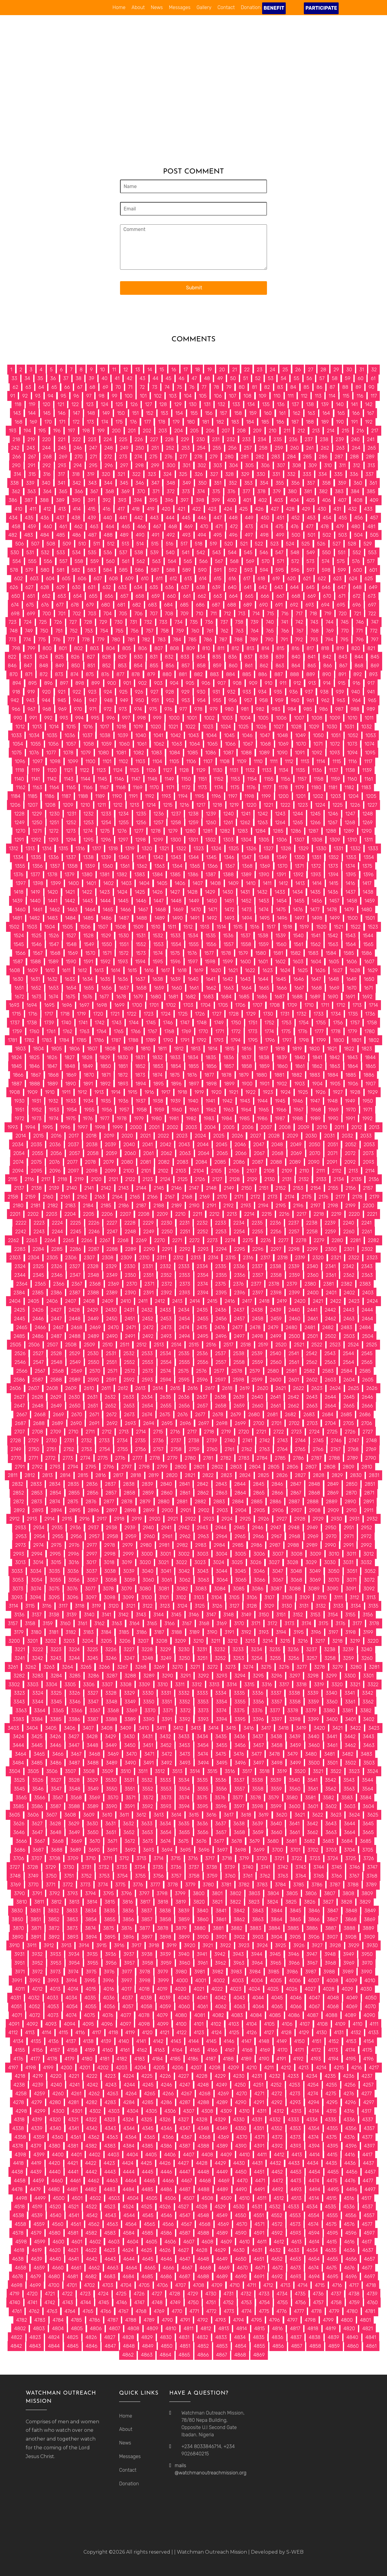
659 (155, 596)
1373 (333, 866)
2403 (367, 1293)
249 (124, 448)
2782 (225, 1458)
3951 (20, 1963)
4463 (112, 2181)
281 (245, 457)
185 (265, 422)
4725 (121, 2294)
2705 (348, 1423)
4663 (112, 2268)
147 (76, 413)
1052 (353, 735)
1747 (185, 1023)
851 (91, 665)
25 (285, 369)
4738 (354, 2294)
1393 (316, 874)
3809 (367, 1893)
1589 (53, 961)
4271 (259, 2093)
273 (123, 457)
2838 (129, 1484)
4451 (259, 2172)
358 (326, 483)
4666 (168, 2268)
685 (184, 605)
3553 (165, 1789)
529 (367, 544)
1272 (54, 831)
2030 (311, 1136)
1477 (314, 909)
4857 (296, 2346)
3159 (48, 1623)
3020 (145, 1562)
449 (249, 518)
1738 (32, 1023)
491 (155, 535)
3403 (13, 1728)
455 (343, 518)
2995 (55, 1554)
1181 (332, 787)
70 (118, 387)
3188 (176, 1632)
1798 (304, 1040)
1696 (67, 1005)
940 (355, 692)
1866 (18, 1075)
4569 (223, 2224)
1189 (100, 796)
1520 (321, 927)
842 (327, 657)
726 (58, 622)
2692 (111, 1423)
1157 (302, 779)
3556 (221, 1789)
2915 (67, 1519)
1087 (228, 753)
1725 (182, 1014)
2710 (73, 1432)
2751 (51, 1449)
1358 (72, 866)
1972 (19, 1118)
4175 (367, 2050)
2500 (294, 1336)
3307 (107, 1684)
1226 (355, 805)
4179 (70, 2059)
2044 (203, 1144)
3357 (276, 1702)
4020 (180, 1989)
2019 (109, 1136)
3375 (239, 1710)
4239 (37, 2085)
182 (220, 422)
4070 (370, 2006)
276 (168, 457)
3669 (76, 1841)
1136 (317, 770)
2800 (181, 1467)
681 (121, 605)
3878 (162, 1928)
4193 (316, 2059)
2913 (32, 1519)
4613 (296, 2242)
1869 (71, 1075)
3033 (17, 1571)
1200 (283, 796)
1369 (265, 866)
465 (126, 526)
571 (280, 561)
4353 (295, 2128)
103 (172, 396)
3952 (37, 1963)
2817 (118, 1475)
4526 (165, 2207)
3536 (220, 1780)
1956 (107, 1110)
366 (79, 491)
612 (173, 578)
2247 (112, 1231)
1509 (138, 927)
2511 (124, 1345)
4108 (322, 2024)
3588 (74, 1806)
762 (225, 631)
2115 (13, 1179)
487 (92, 535)
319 (90, 474)
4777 (299, 2311)
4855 (259, 2346)
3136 (19, 1615)
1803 (20, 1049)
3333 (202, 1693)
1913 (99, 1092)
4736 (318, 2294)
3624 (354, 1815)
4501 (77, 2198)
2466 (40, 1327)
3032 (366, 1562)
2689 (57, 1423)
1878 (226, 1075)
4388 (203, 2146)
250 (140, 448)
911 (283, 683)
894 (16, 683)
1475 (281, 909)
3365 (58, 1710)
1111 (273, 761)
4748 (157, 2302)
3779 (190, 1885)
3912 (49, 1945)
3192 (246, 1632)
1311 (368, 840)
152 (149, 413)
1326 (251, 848)
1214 (151, 805)
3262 (30, 1667)
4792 (202, 2320)
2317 (265, 1257)
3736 (176, 1867)
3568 (76, 1797)
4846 (91, 2346)
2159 (30, 1197)
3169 (221, 1623)
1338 (88, 857)
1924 (285, 1092)
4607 (188, 2242)
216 (360, 431)
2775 (103, 1458)
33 (14, 378)
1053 (371, 735)
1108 (224, 761)
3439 (295, 1736)
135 (266, 404)
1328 (286, 848)
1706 (240, 1005)
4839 (333, 2337)
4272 (277, 2093)
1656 (106, 988)
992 (48, 718)
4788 (130, 2320)
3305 (70, 1684)
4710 (235, 2285)
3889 (368, 1928)
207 (226, 431)
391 (91, 500)
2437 (238, 1310)
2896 (93, 1510)
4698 (16, 2285)
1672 (19, 997)
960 (295, 700)
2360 (312, 1275)
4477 (368, 2181)
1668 (316, 988)
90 (371, 387)
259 (279, 448)
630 (76, 587)
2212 (215, 1214)
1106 (191, 761)
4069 (351, 2006)
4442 (91, 2172)
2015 (38, 1136)
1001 (192, 718)
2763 (264, 1449)
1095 (370, 753)
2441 (312, 1310)
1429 (210, 892)
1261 (228, 822)
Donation (250, 7)
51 (245, 378)
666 (265, 596)
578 (14, 570)
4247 (184, 2085)
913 (312, 683)
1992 (367, 1118)
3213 (250, 1641)
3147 (211, 1615)
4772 (211, 2311)
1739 (49, 1023)
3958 (147, 1963)
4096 (107, 2024)
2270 (159, 1240)
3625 (372, 1815)
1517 (270, 927)
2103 (181, 1171)
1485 (88, 918)
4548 (203, 2215)
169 (33, 422)
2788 (334, 1458)
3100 (146, 1597)
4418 (18, 2163)
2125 (182, 1179)
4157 (55, 2050)
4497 (370, 2189)
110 (277, 396)
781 (131, 639)
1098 (55, 761)
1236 (159, 814)
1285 (278, 831)
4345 (147, 2128)
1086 (210, 753)
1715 (16, 1014)
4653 (295, 2259)
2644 (330, 1397)
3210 (198, 1641)
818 (325, 648)
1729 (250, 1014)
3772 (68, 1885)
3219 (355, 1641)
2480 (291, 1327)
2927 (281, 1519)
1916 (149, 1092)
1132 (250, 770)
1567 (38, 953)
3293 (221, 1676)
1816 (246, 1049)
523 (274, 544)
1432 (262, 892)
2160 (48, 1197)
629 (60, 587)
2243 (39, 1231)
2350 (130, 1275)
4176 (18, 2059)
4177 (35, 2059)
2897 (111, 1510)
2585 (365, 1371)
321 (121, 474)
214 (330, 431)
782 (146, 639)
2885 (256, 1501)
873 (59, 674)
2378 (273, 1284)
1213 (134, 805)
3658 (239, 1832)
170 (48, 422)
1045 (229, 735)
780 (116, 639)
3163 (117, 1623)
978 (198, 709)
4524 (128, 2207)
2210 (180, 1214)
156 (209, 413)
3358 (295, 1702)
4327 (183, 2119)
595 (279, 570)
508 (51, 544)
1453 (264, 901)
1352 (334, 857)
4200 (66, 2067)
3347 (93, 1702)
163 (311, 413)
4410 (244, 2155)
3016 (74, 1562)
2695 (167, 1423)
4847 (110, 2346)
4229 (220, 2076)
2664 (330, 1406)
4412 (279, 2155)
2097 (73, 1171)
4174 (350, 2050)
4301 (77, 2111)
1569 (73, 953)
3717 (210, 1858)
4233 (293, 2076)
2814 (65, 1475)
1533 (175, 935)
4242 (92, 2085)
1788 (133, 1040)
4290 (240, 2102)
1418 (18, 892)
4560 (57, 2224)
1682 (190, 997)
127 (148, 404)
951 (154, 700)
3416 (248, 1728)
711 (213, 613)
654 (77, 596)
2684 (327, 1414)
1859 (264, 1066)
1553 (158, 944)
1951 (19, 1110)
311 (342, 465)
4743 (67, 2302)
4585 (147, 2233)
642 (263, 587)
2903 (222, 1510)
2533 (147, 1353)
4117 (96, 2032)
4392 (277, 2146)
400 (231, 500)
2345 (38, 1275)
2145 (159, 1188)
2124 (165, 1179)
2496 (221, 1336)
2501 (312, 1336)
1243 (280, 814)
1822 (349, 1049)
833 (184, 657)
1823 (367, 1049)
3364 (39, 1710)
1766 (135, 1031)
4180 (87, 2059)
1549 (89, 944)
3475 (220, 1754)
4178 (52, 2059)
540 (170, 552)
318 (76, 474)
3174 (306, 1623)
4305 (151, 2111)
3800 (199, 1893)
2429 (92, 1310)
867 (343, 665)
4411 (262, 2155)
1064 (194, 744)
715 (270, 613)
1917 (165, 1092)
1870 (89, 1075)
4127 (269, 2032)
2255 (257, 1231)
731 (133, 622)
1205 (371, 796)
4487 (184, 2189)
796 (359, 639)
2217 (301, 1214)
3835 (109, 1911)
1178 (283, 787)
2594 (165, 1380)
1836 (228, 1057)
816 (296, 648)
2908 (314, 1510)
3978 (144, 1972)
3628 (55, 1823)
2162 (82, 1197)
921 (61, 692)
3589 (92, 1806)
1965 (264, 1110)
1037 (87, 735)
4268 (204, 2093)
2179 (374, 1197)
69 (105, 387)
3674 (165, 1841)
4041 (202, 1998)
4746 (121, 2302)
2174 (289, 1197)
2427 (56, 1310)
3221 (20, 1649)
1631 (35, 979)
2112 (336, 1171)
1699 (119, 1005)
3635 (184, 1823)
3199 (368, 1632)
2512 (142, 1345)
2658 (220, 1406)
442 (138, 518)
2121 (113, 1179)
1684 (226, 997)
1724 (166, 1014)
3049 (315, 1571)
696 (357, 605)
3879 (181, 1928)
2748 (371, 1440)
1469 (178, 909)
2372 (166, 1284)
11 (114, 369)
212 (301, 431)
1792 (201, 1040)
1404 (144, 883)
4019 (162, 1989)
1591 (88, 961)
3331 (166, 1693)
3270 (177, 1667)
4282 (91, 2102)
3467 (76, 1754)
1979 (139, 1118)
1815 (229, 1049)
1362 (142, 866)
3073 (17, 1589)
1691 (350, 997)
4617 (367, 2242)
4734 (282, 2294)
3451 (148, 1745)
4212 (286, 2067)
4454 (314, 2172)
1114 (321, 761)
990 (18, 718)
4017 (127, 1989)
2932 (372, 1519)
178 (161, 422)
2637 (202, 1397)
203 (162, 431)
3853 (72, 1919)
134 (251, 404)
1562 (316, 944)
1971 (367, 1110)
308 (296, 465)
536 (108, 552)
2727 (368, 1432)
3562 (331, 1789)
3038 (110, 1571)
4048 (333, 1998)
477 (310, 526)
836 (232, 657)
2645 (349, 1397)
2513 (159, 1345)
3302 (14, 1684)
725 (43, 622)
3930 (372, 1945)
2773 (68, 1458)
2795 (91, 1467)
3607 (51, 1815)
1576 (192, 953)
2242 (20, 1231)
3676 (201, 1841)
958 (263, 700)
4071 (17, 2015)
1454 (281, 901)
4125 (234, 2032)
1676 (87, 997)
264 (356, 448)
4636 (349, 2250)
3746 (354, 1867)
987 (339, 709)
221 (61, 439)
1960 (177, 1110)
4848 (129, 2346)
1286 (296, 831)
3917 (136, 1945)
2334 (202, 1266)
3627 (37, 1823)
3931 (19, 1954)
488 (108, 535)
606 (82, 578)
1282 (225, 831)
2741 (247, 1440)
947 (93, 700)
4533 (293, 2207)
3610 (107, 1815)
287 (339, 457)
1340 (124, 857)
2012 (356, 1127)
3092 (369, 1589)
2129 (252, 1179)
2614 (158, 1388)
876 (105, 674)
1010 (352, 718)
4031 (15, 1998)
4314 (314, 2111)
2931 (354, 1519)
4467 (186, 2181)
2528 (56, 1353)
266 (16, 457)
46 (181, 378)
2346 (57, 1275)
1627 (337, 970)
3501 (332, 1763)
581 (60, 570)
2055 (37, 1153)
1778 (335, 1031)
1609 (32, 970)
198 (86, 431)
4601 (77, 2242)
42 (129, 378)
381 (308, 491)
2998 (109, 1554)
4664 (131, 2268)
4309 (226, 2111)
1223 (303, 805)
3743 (300, 1867)
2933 (20, 1527)
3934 (74, 1954)
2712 (107, 1432)
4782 (21, 2320)
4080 (181, 2015)
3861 (221, 1919)
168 (18, 422)
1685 (244, 997)
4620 (55, 2250)
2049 (295, 1144)
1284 (260, 831)
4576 (349, 2224)
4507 (188, 2198)
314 (17, 474)
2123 (148, 1179)
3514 (195, 1771)
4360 (57, 2137)
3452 (165, 1745)
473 (249, 526)
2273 (212, 1240)
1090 (282, 753)
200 (116, 431)
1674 (53, 997)
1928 (355, 1092)
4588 (203, 2233)
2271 (177, 1240)
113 (318, 396)
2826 (282, 1475)
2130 (270, 1179)
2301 (349, 1249)
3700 (277, 1850)
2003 (191, 1127)
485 (60, 535)
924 (108, 692)
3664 (349, 1832)
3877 (144, 1928)
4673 (295, 2268)
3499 (295, 1763)
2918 (119, 1519)
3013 (20, 1562)
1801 (356, 1040)
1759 (17, 1031)
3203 (69, 1641)
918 (16, 692)
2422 (335, 1301)
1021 (173, 727)
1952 (36, 1110)
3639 (257, 1823)
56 (309, 378)
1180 (316, 787)
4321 (73, 2119)
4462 (93, 2181)
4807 (114, 2328)
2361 (331, 1275)
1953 (54, 1110)
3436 (239, 1736)
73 (154, 387)
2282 (373, 1240)
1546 (36, 944)
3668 (58, 1841)
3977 (127, 1972)
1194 (182, 796)
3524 (372, 1771)
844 (358, 657)
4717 (354, 2285)
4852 (203, 2346)
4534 (311, 2207)
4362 (93, 2137)
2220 (354, 1214)
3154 (333, 1615)
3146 (194, 1615)
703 (92, 613)
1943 (245, 1101)
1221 (268, 805)
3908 (350, 1937)
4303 (114, 2111)
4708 (198, 2285)
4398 (20, 2155)
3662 (312, 1832)
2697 (203, 1423)
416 (106, 509)
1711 (325, 1005)
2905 (259, 1510)
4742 (49, 2302)
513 (125, 544)
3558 (257, 1789)
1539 (280, 935)
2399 (294, 1293)
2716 (175, 1432)
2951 (349, 1527)
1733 (319, 1014)
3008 (296, 1554)
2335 (220, 1266)
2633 (128, 1397)
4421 (72, 2163)
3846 (314, 1911)
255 (217, 448)
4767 (123, 2311)
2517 (228, 1345)
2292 (184, 1249)
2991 (348, 1545)
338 (14, 483)
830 (138, 657)
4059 (165, 2006)
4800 (347, 2320)
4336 (349, 2119)
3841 (221, 1911)
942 (15, 700)
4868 (240, 2355)
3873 (72, 1928)
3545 (19, 1789)
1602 (280, 961)
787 (223, 639)
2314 (213, 1257)
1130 (218, 770)
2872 (18, 1501)
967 (31, 709)
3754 (122, 1876)
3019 (127, 1562)
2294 (221, 1249)
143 (17, 413)
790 (269, 639)
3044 (221, 1571)
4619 (37, 2250)
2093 (368, 1162)
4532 (275, 2207)
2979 (127, 1545)
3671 (112, 1841)
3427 (73, 1736)
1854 (176, 1066)
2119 (79, 1179)
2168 (187, 1197)
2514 (176, 1345)
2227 (111, 1223)
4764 (70, 2311)
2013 (374, 1127)
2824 (245, 1475)
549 (311, 552)
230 (200, 439)
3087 (276, 1589)
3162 (99, 1623)
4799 (328, 2320)
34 (27, 378)
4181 (104, 2059)
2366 (58, 1284)
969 (62, 709)
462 (78, 526)
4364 (131, 2137)
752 (74, 631)
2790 (370, 1458)
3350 (148, 1702)
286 (323, 457)
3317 (284, 1684)
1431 (245, 892)
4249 (221, 2085)
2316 (248, 1257)
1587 (18, 961)
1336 (53, 857)
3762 (265, 1876)
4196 (368, 2059)
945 (62, 700)
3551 (130, 1789)
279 (214, 457)
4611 (261, 2242)
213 (316, 431)
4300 (58, 2111)
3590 (111, 1806)
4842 (16, 2346)
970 (78, 709)
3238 (329, 1649)
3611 (124, 1815)
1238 (193, 814)
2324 (20, 1266)
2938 (111, 1527)
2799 (162, 1467)
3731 (86, 1867)
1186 (49, 796)
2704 (330, 1423)
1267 (332, 822)
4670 (242, 2268)
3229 (165, 1649)
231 (216, 439)
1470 (196, 909)
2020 (127, 1136)
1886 (368, 1075)
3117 (63, 1606)
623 (337, 578)
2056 (56, 1153)
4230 (239, 2076)
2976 (74, 1545)
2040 (129, 1144)
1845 (16, 1066)
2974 (38, 1545)
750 (44, 631)
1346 (229, 857)
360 (357, 483)
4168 (247, 2050)
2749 (16, 1449)
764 (255, 631)
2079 (108, 1162)
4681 (72, 2276)
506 (19, 544)
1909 (32, 1092)
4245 (148, 2085)
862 (264, 665)
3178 (374, 1623)
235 (278, 439)
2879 (145, 1501)
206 (210, 431)
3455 (221, 1745)
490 (140, 535)
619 (276, 578)
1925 (303, 1092)
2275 (248, 1240)
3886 (312, 1928)
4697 (369, 2276)
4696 (351, 2276)
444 (170, 518)
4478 (16, 2189)
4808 (133, 2328)
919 (31, 692)
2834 (54, 1484)
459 (32, 526)
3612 (141, 1815)
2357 (257, 1275)
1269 (368, 822)
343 (92, 483)
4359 (38, 2137)
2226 (93, 1223)
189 (325, 422)
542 (201, 552)
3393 (203, 1719)
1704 (205, 1005)
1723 (148, 1014)
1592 (105, 961)
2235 (257, 1223)
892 (357, 674)
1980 (156, 1118)
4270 (241, 2093)
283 (276, 457)
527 (336, 544)
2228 (129, 1223)
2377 (256, 1284)
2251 (185, 1231)
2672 (111, 1414)
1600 (245, 961)
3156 (368, 1615)
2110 (304, 1171)
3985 (273, 1972)
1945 (280, 1101)
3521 (318, 1771)
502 (327, 535)
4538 (18, 2215)
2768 (353, 1449)
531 (30, 552)
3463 (368, 1745)
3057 (92, 1580)
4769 (159, 2311)
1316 (80, 848)
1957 (124, 1110)
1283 (242, 831)
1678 (121, 997)
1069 (283, 744)
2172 (255, 1197)
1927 (338, 1092)
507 (35, 544)
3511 (143, 1771)
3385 (55, 1719)
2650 (74, 1406)
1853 (158, 1066)
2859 (148, 1493)
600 (357, 570)
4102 (216, 2024)
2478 (255, 1327)
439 (92, 518)
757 (149, 631)
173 (90, 422)
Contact (226, 7)
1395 (351, 874)
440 (107, 518)
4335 (330, 2119)
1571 (107, 953)
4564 (131, 2224)
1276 (122, 831)
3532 (147, 1780)
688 (231, 605)
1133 (267, 770)
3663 (331, 1832)
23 (259, 369)
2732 (86, 1440)
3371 (168, 1710)
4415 (332, 2155)
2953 (20, 1536)
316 (47, 474)
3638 (239, 1823)
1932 (53, 1101)
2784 (262, 1458)
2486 (38, 1336)
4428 (201, 2163)
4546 (166, 2215)
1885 (351, 1075)
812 (235, 648)
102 (157, 396)
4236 (348, 2076)
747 (374, 622)
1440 (35, 901)
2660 (257, 1406)
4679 (35, 2276)
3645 (368, 1823)
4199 (48, 2067)
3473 (184, 1754)
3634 (165, 1823)
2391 (148, 1293)
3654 (165, 1832)
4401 (76, 2155)
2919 (137, 1519)
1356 (37, 866)
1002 (209, 718)
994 (79, 718)
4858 (315, 2346)
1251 (54, 822)
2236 (275, 1223)
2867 (296, 1493)
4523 (109, 2207)
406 (326, 500)
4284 (129, 2102)
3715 (176, 1858)
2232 (202, 1223)
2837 (110, 1484)
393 (122, 500)
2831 (374, 1475)
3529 (92, 1780)
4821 (367, 2328)
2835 (73, 1484)
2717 (192, 1432)
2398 (275, 1293)
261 (310, 448)
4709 (216, 2285)
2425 (19, 1310)
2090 (314, 1162)
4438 (17, 2172)
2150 (246, 1188)
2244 (57, 1231)
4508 (207, 2198)
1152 (218, 779)
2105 (216, 1171)
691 (279, 605)
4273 (294, 2093)
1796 (270, 1040)
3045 (240, 1571)
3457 (258, 1745)
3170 (239, 1623)
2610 (89, 1388)
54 (283, 378)
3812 (56, 1902)
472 (234, 526)
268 (47, 457)
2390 (130, 1293)
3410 (143, 1728)
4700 (54, 2285)
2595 (183, 1380)
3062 (184, 1580)
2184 (88, 1205)
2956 (76, 1536)
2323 (371, 1257)
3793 (72, 1893)
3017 (91, 1562)
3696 (204, 1850)
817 (310, 648)
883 (214, 674)
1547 (54, 944)
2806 (292, 1467)
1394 (333, 874)
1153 (235, 779)
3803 (254, 1893)
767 (299, 631)
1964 (246, 1110)
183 (235, 422)
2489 (93, 1336)
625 (369, 578)
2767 (335, 1449)
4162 (142, 2050)
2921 (172, 1519)
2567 (40, 1371)
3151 (280, 1615)
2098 (91, 1171)
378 (261, 491)
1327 (268, 848)
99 (114, 396)
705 (123, 613)
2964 (221, 1536)
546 (263, 552)
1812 (179, 1049)
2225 (75, 1223)
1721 (114, 1014)
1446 (141, 901)
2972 (366, 1536)
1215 (167, 805)
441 (123, 518)
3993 (53, 1980)
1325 (234, 848)
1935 (106, 1101)
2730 (51, 1440)
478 (325, 526)
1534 (193, 935)
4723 (85, 2294)
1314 (46, 848)
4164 (177, 2050)
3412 (178, 1728)
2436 (220, 1310)
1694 (32, 1005)
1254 (106, 822)
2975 (56, 1545)
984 (292, 709)
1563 (333, 944)
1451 (229, 901)
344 (108, 483)
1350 (299, 857)
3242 (37, 1658)
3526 (37, 1780)
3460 (314, 1745)
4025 (273, 1989)
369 (125, 491)
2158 (13, 1197)
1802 (374, 1040)
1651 (19, 988)
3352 (184, 1702)
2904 (241, 1510)
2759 (194, 1449)
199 (101, 431)
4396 (351, 2146)
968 (47, 709)
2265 (68, 1240)
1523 (373, 927)
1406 (180, 883)
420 (166, 509)
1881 (279, 1075)
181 (205, 422)
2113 (353, 1171)
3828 (346, 1902)
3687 (38, 1850)
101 (143, 396)
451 (280, 518)
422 (196, 509)
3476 (238, 1754)
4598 (21, 2242)
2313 (196, 1257)
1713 (357, 1005)
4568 (204, 2224)
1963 (228, 1110)
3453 (184, 1745)
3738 (211, 1867)
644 (294, 587)
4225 (147, 2076)
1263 (263, 822)
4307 (188, 2111)
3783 (262, 1885)
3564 (367, 1789)
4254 (313, 2085)
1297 (123, 840)
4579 (36, 2233)
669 (311, 596)
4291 (259, 2102)
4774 (246, 2311)
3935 (92, 1954)
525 (305, 544)
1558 (246, 944)
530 (15, 552)
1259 (193, 822)
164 (326, 413)
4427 (183, 2163)
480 (355, 526)
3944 (256, 1954)
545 (248, 552)
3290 (167, 1676)
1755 (321, 1023)
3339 (312, 1693)
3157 (13, 1623)
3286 (93, 1676)
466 (141, 526)
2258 (312, 1231)
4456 (351, 2172)
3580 (292, 1797)
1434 (297, 892)
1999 (117, 1127)
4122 (182, 2032)
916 (356, 683)
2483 (346, 1327)
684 (168, 605)
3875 (108, 1928)
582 (76, 570)
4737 (336, 2294)
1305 (264, 840)
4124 (216, 2032)
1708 (275, 1005)
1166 (87, 787)
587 (155, 570)
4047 (314, 1998)
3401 (350, 1719)
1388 (228, 874)
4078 (144, 2015)
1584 (331, 953)
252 (170, 448)
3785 (298, 1885)
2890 (350, 1501)
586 (139, 570)
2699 (240, 1423)
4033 (52, 1998)
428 (290, 509)
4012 (37, 1989)
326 (198, 474)
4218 (20, 2076)
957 (248, 700)
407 (342, 500)
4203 (121, 2067)
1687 (280, 997)
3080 (145, 1589)
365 (63, 491)
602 (18, 578)
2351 (148, 1275)
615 (217, 578)
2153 (298, 1188)
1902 (282, 1084)
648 (357, 587)
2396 (239, 1293)
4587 (184, 2233)
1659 (159, 988)
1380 (87, 874)
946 (77, 700)
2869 (333, 1493)
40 (104, 378)
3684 (347, 1841)
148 (91, 413)
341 (61, 483)
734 (178, 622)
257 (248, 448)
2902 (203, 1510)
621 (307, 578)
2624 (335, 1388)
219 (31, 439)
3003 (202, 1554)
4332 (275, 2119)
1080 (103, 753)
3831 (35, 1911)
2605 (367, 1380)
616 (232, 578)
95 (63, 396)
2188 (158, 1205)
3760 (230, 1876)
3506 (52, 1771)
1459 (369, 901)
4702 (89, 2285)
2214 (249, 1214)
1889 (52, 1084)
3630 (92, 1823)
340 (46, 483)
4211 (269, 2067)
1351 (316, 857)
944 (46, 700)
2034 (18, 1144)
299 (155, 465)
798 (16, 648)
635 (154, 587)
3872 (54, 1928)
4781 (370, 2311)
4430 (239, 2163)
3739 (229, 1867)
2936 (75, 1527)
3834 (90, 1911)
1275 (105, 831)
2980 (146, 1545)
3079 (126, 1589)
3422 (355, 1728)
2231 (185, 1223)
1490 (177, 918)
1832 (157, 1057)
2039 (110, 1144)
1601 (263, 961)
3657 (221, 1832)
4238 (19, 2085)
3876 (126, 1928)
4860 (353, 2346)
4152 (334, 2041)
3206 (124, 1641)
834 (201, 657)
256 (232, 448)
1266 (315, 822)
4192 (298, 2059)
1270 (20, 831)
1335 (36, 857)
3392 (184, 1719)
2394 (203, 1293)
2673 (129, 1414)
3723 (314, 1858)
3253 (238, 1658)
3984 (255, 1972)
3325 (56, 1693)
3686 (19, 1850)
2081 (145, 1162)
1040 (140, 735)
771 (359, 631)
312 (356, 465)
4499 (40, 2198)
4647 (184, 2259)
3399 (313, 1719)
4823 (35, 2337)
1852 (140, 1066)
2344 (19, 1275)
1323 (199, 848)
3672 (130, 1841)
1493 (229, 918)
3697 (222, 1850)
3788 (353, 1885)
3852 (53, 1919)
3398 (294, 1719)
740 (270, 622)
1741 (83, 1023)
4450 (241, 2172)
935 (278, 692)
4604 (132, 2242)
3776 (138, 1885)
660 (171, 596)
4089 (350, 2015)
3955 (92, 1963)
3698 (240, 1850)
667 (280, 596)
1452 (246, 901)
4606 (170, 2242)
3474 (202, 1754)
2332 (165, 1266)
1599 (228, 961)
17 (186, 369)
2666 (367, 1406)
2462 (330, 1319)
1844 (370, 1057)
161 (282, 413)
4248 (203, 2085)
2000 (136, 1127)
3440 (313, 1736)
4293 (295, 2102)
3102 (181, 1597)
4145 (211, 2041)
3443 (368, 1736)
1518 (287, 927)
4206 (178, 2067)
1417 (367, 883)
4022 (217, 1989)
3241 (20, 1658)
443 (154, 518)
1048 (282, 735)
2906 (278, 1510)
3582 (328, 1797)
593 (248, 570)
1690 (333, 997)
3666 (21, 1841)
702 (77, 613)
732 (148, 622)
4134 (18, 2041)
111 (291, 396)
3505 (33, 1771)
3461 (332, 1745)
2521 (299, 1345)
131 (207, 404)
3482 (347, 1754)
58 (334, 378)
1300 (176, 840)
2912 (14, 1519)
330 (261, 474)
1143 (68, 779)
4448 (203, 2172)
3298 (312, 1676)
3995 (90, 1980)
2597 (220, 1380)
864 (295, 665)
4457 (370, 2172)
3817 (145, 1902)
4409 (226, 2155)
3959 (166, 1963)
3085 (238, 1589)
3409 (125, 1728)
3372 (185, 1710)
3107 (270, 1597)
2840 (166, 1484)
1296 (106, 840)
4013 (55, 1989)
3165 (152, 1623)
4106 (287, 2024)
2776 (120, 1458)
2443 (348, 1310)
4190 (264, 2059)
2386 (56, 1293)
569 (250, 561)
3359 (313, 1702)
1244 (298, 814)
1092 (317, 753)
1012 (20, 727)
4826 (91, 2337)
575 (341, 561)
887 (278, 674)
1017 (104, 727)
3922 (225, 1945)
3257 (312, 1658)
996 (110, 718)
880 (167, 674)
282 (260, 457)
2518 (245, 1345)
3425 (37, 1736)
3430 (129, 1736)
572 (295, 561)
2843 (221, 1484)
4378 (17, 2146)
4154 (369, 2041)
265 (372, 448)
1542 (333, 935)
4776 (282, 2311)
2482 (327, 1327)
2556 (202, 1362)
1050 (318, 735)
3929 (353, 1945)
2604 (349, 1380)
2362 (348, 1275)
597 (310, 570)
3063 (203, 1580)
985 (308, 709)
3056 (74, 1580)
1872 (123, 1075)
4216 (356, 2067)
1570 (90, 953)
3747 (372, 1867)
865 (311, 665)
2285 (57, 1249)
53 (270, 378)
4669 (223, 2268)
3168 (204, 1623)
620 (291, 578)
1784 (64, 1040)
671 (341, 596)
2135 (356, 1179)
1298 (140, 840)
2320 (318, 1257)
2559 (257, 1362)
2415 (212, 1301)
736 (209, 622)
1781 (12, 1040)
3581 (310, 1797)
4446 (166, 2172)
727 (73, 622)
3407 (88, 1728)
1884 (332, 1075)
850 (75, 665)
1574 (158, 953)
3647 (37, 1832)
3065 (241, 1580)
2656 (184, 1406)
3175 (323, 1623)
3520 (300, 1771)
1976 (88, 1118)
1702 (171, 1005)
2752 (68, 1449)
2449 (93, 1319)
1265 (298, 822)
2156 (351, 1188)
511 (96, 544)
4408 (207, 2155)
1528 (88, 935)
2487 (56, 1336)
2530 (93, 1353)
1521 (338, 927)
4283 (110, 2102)
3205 (106, 1641)
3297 (294, 1676)
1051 (335, 735)
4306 (170, 2111)
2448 (74, 1319)
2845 (259, 1484)
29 (336, 369)
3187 (159, 1632)
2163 (100, 1197)
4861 (371, 2346)
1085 (192, 753)
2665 (349, 1406)
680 (105, 605)
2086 (239, 1162)
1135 (300, 770)
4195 (351, 2059)
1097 (37, 761)
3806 (311, 1893)
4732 (246, 2294)
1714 (373, 1005)
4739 (372, 2294)
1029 (314, 727)
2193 (246, 1205)
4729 (192, 2294)
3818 (163, 1902)
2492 (147, 1336)
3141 (106, 1615)
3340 (331, 1693)
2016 (56, 1136)
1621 (233, 970)
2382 (346, 1284)
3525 (19, 1780)
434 (13, 518)
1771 (219, 1031)
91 (12, 396)
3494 (203, 1763)
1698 (101, 1005)
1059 (106, 744)
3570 (112, 1797)
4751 (211, 2302)
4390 (241, 2146)
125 (119, 404)
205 (194, 431)
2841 (184, 1484)
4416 (350, 2155)
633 (122, 587)
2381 (328, 1284)
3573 (166, 1797)
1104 (157, 761)
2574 (165, 1371)
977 (183, 709)
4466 (168, 2181)
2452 (147, 1319)
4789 (149, 2320)
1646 (298, 979)
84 (293, 387)
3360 (332, 1702)
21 (234, 369)
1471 (212, 909)
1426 (157, 892)
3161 (82, 1623)
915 (342, 683)
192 (368, 422)
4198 (30, 2067)
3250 (184, 1658)
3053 (18, 1580)
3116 (46, 1606)
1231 (71, 814)
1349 (282, 857)
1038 (105, 735)
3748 (15, 1876)
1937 (140, 1101)
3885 (293, 1928)
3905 (295, 1937)
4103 (234, 2024)
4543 (110, 2215)
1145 (102, 779)
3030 (330, 1562)
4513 (296, 2198)
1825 (34, 1057)
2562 (311, 1362)
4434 (312, 2163)
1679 (138, 997)
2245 (75, 1231)
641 (247, 587)
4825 (72, 2337)
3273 (230, 1667)
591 (218, 570)
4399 (38, 2155)
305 (249, 465)
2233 (220, 1223)
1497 (299, 918)
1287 (313, 831)
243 (31, 448)
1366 (212, 866)
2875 (72, 1501)
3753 (104, 1876)
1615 (132, 970)
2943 (202, 1527)
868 (359, 665)
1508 (120, 927)
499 (280, 535)
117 (374, 396)
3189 (194, 1632)
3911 (31, 1945)
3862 (239, 1919)
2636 (184, 1397)
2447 (56, 1319)
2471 (131, 1327)
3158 (30, 1623)
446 (202, 518)
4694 (314, 2276)
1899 (229, 1084)
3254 (256, 1658)
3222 (37, 1649)
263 (340, 448)
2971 (348, 1536)
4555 (332, 2215)
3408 (106, 1728)
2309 (126, 1257)
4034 (71, 1998)
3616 (211, 1815)
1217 (201, 805)
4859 (334, 2346)
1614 (115, 970)
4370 (241, 2137)
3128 (251, 1606)
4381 (73, 2146)
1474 (263, 909)
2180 (18, 1205)
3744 (318, 1867)
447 (217, 518)
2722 (278, 1432)
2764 (282, 1449)
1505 (67, 927)
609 (129, 578)
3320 (337, 1684)
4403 (113, 2155)
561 (125, 561)
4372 (277, 2137)
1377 (35, 874)
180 (191, 422)
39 (91, 378)
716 (284, 613)
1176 (251, 787)
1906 (353, 1084)
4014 (73, 1989)
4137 (71, 2041)
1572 (123, 953)
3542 (330, 1780)
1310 (352, 840)
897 (64, 683)
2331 (148, 1266)
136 (281, 404)
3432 (165, 1736)
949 (124, 700)
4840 (352, 2337)
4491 (259, 2189)
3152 (298, 1615)
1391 (281, 874)
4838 (314, 2337)
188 (310, 422)
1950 (368, 1101)
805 (126, 648)
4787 (112, 2320)
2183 (70, 1205)
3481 (329, 1754)
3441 (332, 1736)
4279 (36, 2102)
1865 (370, 1066)
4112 (13, 2032)
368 (109, 491)
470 (204, 526)
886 (262, 674)
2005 (229, 1127)
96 (76, 396)
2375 (220, 1284)
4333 (293, 2119)
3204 (87, 1641)
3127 (234, 1606)
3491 (148, 1763)
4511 (261, 2198)
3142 (123, 1615)
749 (29, 631)
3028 (292, 1562)
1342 (158, 857)
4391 (259, 2146)
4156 (37, 2050)
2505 (15, 1345)
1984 (226, 1118)
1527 (71, 935)
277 (183, 457)
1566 (20, 953)
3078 (108, 1589)
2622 (298, 1388)
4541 (74, 2215)
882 (198, 674)
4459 (38, 2181)
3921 (208, 1945)
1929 (373, 1092)
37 (65, 378)
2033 (366, 1136)
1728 (234, 1014)
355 (279, 483)
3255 (275, 1658)
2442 (330, 1310)
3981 (199, 1972)
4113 (29, 2032)
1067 (248, 744)
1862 (317, 1066)
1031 (349, 727)
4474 (313, 2181)
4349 (222, 2128)
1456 (317, 901)
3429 (110, 1736)
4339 (36, 2128)
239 (340, 439)
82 (267, 387)
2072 (350, 1153)
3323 (19, 1693)
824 (43, 657)
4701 (71, 2285)
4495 (333, 2189)
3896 (128, 1937)
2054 (19, 1153)
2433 (165, 1310)
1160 (352, 779)
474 (264, 526)
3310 (163, 1684)
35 (40, 378)
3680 (273, 1841)
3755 (140, 1876)
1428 (192, 892)
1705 (223, 1005)
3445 (37, 1745)
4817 (295, 2328)
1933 (71, 1101)
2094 (18, 1171)
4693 (295, 2276)
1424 (122, 892)
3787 (335, 1885)
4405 (151, 2155)
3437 (257, 1736)
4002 (219, 1980)
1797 (286, 1040)
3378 (292, 1710)
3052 (370, 1571)
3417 (266, 1728)
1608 (14, 970)
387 (28, 500)
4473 (296, 2181)
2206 (107, 1214)
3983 (236, 1972)
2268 (122, 1240)
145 (46, 413)
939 (340, 692)
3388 (111, 1719)
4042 (220, 1998)
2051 (332, 1144)
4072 (34, 2015)
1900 (247, 1084)
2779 (172, 1458)
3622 (317, 1815)
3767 (354, 1876)
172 (76, 422)
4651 (259, 2259)
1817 (263, 1049)
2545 (366, 1353)
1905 (335, 1084)
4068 (333, 2006)
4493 (296, 2189)
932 (231, 692)
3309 (144, 1684)
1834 (193, 1057)
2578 (236, 1371)
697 (372, 605)
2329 (111, 1266)
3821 (217, 1902)
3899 (184, 1937)
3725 (350, 1858)
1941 (210, 1101)
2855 (74, 1493)
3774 (103, 1885)
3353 (203, 1702)
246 (77, 448)
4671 (260, 2268)
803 (94, 648)
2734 (122, 1440)
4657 (369, 2259)
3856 (128, 1919)
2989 (311, 1545)
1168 (121, 787)
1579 (243, 953)
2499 (275, 1336)
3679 (254, 1841)
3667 (39, 1841)
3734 (140, 1867)
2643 (311, 1397)
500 (295, 535)
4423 (109, 2163)
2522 (316, 1345)
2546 (20, 1362)
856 (170, 665)
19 (209, 369)
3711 (107, 1858)
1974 (53, 1118)
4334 (311, 2119)
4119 (130, 2032)
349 (186, 483)
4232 (274, 2076)
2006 (247, 1127)
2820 (171, 1475)
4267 (186, 2093)
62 (15, 387)
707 (153, 613)
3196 (316, 1632)
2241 (366, 1223)
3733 (121, 1867)
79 (228, 387)
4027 (310, 1989)
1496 (282, 918)
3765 (319, 1876)
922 (77, 692)
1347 (247, 857)
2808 (330, 1467)
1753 (286, 1023)
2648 (38, 1406)
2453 (166, 1319)
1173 (202, 787)
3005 (240, 1554)
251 (155, 448)
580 (45, 570)
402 (263, 500)
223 (92, 439)
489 (124, 535)
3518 (264, 1771)
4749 (175, 2302)
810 (206, 648)
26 (298, 369)
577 (371, 561)
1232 (88, 814)
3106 (252, 1597)
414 (77, 509)
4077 (125, 2015)
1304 (246, 840)
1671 (368, 988)
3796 (126, 1893)
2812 (30, 1475)
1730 (268, 1014)
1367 (230, 866)
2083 (182, 1162)
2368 (95, 1284)
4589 (222, 2233)
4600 (58, 2242)
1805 (56, 1049)
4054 (72, 2006)
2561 (294, 1362)
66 (67, 387)
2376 (238, 1284)
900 (111, 683)
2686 (364, 1414)
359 (342, 483)
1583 (313, 953)
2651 (93, 1406)
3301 (368, 1676)
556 (48, 561)
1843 (352, 1057)
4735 (300, 2294)
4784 (58, 2320)
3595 (202, 1806)
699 (31, 613)
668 (295, 596)
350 (202, 483)
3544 (367, 1780)
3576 (220, 1797)
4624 (128, 2250)
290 (16, 465)
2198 (333, 1205)
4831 (184, 2337)
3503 (369, 1763)
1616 (149, 970)
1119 (35, 770)
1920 (216, 1092)
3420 (319, 1728)
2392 (166, 1293)
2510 (107, 1345)
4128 (286, 2032)
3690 (94, 1850)
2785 (280, 1458)
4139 (106, 2041)
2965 (240, 1536)
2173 (272, 1197)
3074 (36, 1589)
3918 (154, 1945)
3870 (18, 1928)
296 (109, 465)
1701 (153, 1005)
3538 (257, 1780)
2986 (256, 1545)
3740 (247, 1867)
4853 (222, 2346)
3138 (54, 1615)
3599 (275, 1806)
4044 (258, 1998)
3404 (32, 1728)
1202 (318, 796)
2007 (266, 1127)
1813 (195, 1049)
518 (198, 544)
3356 (258, 1702)
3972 (37, 1972)
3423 (373, 1728)
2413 (177, 1301)
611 (159, 578)
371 (155, 491)
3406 (69, 1728)
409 (374, 500)
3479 (292, 1754)
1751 (252, 1023)
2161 (65, 1197)
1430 (228, 892)
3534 (183, 1780)
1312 (13, 848)
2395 (221, 1293)
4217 (374, 2067)
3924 (262, 1945)
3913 (66, 1945)
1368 (247, 866)
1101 (106, 761)
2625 (353, 1388)
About (138, 7)
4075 (89, 2015)
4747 (139, 2302)
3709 (72, 1858)
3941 (202, 1954)
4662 (94, 2268)
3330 (148, 1693)
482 (12, 535)
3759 (212, 1876)
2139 (54, 1188)
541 (185, 552)
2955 (57, 1536)
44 (155, 378)
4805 (77, 2328)
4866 (203, 2355)
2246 (94, 1231)
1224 (320, 805)
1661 (194, 988)
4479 (35, 2189)
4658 (20, 2268)
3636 (202, 1823)
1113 (305, 761)
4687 (184, 2276)
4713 (285, 2285)
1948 (332, 1101)
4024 (254, 1989)
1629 (372, 970)
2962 (185, 1536)
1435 (315, 892)
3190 (212, 1632)
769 (330, 631)
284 (291, 457)
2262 (13, 1240)
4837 (296, 2337)
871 (28, 674)
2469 (95, 1327)
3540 (294, 1780)
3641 (294, 1823)
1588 (35, 961)
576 (356, 561)
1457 (334, 901)
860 (233, 665)
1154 (252, 779)
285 (307, 457)
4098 (144, 2024)
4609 (226, 2242)
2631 (92, 1397)
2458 (257, 1319)
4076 (107, 2015)
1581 (278, 953)
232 (231, 439)
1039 (123, 735)
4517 (367, 2198)
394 (138, 500)
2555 (184, 1362)
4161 (125, 2050)
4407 (188, 2155)
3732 (104, 1867)
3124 (182, 1606)
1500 (352, 918)
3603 (350, 1806)
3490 (130, 1763)
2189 (176, 1205)
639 (216, 587)
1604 (316, 961)
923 (92, 692)
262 (325, 448)
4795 (256, 2320)
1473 (247, 909)
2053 (369, 1144)
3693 (148, 1850)
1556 (211, 944)
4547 (184, 2215)
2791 (19, 1467)
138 (310, 404)
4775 (264, 2311)
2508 (70, 1345)
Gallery (204, 7)
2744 (300, 1440)
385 (371, 491)
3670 (94, 1841)
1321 (164, 848)
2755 (122, 1449)
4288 (203, 2102)
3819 (180, 1902)
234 (262, 439)
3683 (328, 1841)
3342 (367, 1693)
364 (47, 491)
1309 (335, 840)
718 (313, 613)
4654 (314, 2259)
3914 (84, 1945)
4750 (193, 2302)
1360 (107, 866)
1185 (32, 796)
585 (123, 570)
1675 (70, 997)
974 (138, 709)
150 (121, 413)
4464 (131, 2181)
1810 (146, 1049)
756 (134, 631)
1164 (54, 787)
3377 (275, 1710)
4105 (269, 2024)
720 (343, 613)
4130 (321, 2032)
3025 (237, 1562)
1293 (53, 840)
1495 (264, 918)
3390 (148, 1719)
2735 (140, 1440)
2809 (348, 1467)
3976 (109, 1972)
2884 (238, 1501)
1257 (158, 822)
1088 (246, 753)
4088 (331, 2015)
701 (61, 613)
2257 (294, 1231)
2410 (126, 1301)
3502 (350, 1763)
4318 (19, 2119)
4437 (368, 2163)
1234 (124, 814)
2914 (49, 1519)
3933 (55, 1954)
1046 (247, 735)
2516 (211, 1345)
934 (262, 692)
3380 (329, 1710)
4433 (294, 2163)
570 (266, 561)
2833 (36, 1484)
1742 (99, 1023)
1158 (319, 779)
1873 (140, 1075)
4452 (277, 2172)
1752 (269, 1023)
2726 (350, 1432)
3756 (158, 1876)
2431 (129, 1310)
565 (188, 561)
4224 (128, 2076)
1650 (369, 979)
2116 (29, 1179)
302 (202, 465)
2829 (337, 1475)
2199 (350, 1205)
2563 (330, 1362)
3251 (202, 1658)
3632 (128, 1823)
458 (16, 526)
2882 (200, 1501)
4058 (146, 2006)
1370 (283, 866)
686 (200, 605)
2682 (290, 1414)
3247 (129, 1658)
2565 (366, 1362)
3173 (289, 1623)
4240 (56, 2085)
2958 (112, 1536)
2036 (54, 1144)
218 (16, 439)
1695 (49, 1005)
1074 (370, 744)
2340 (312, 1266)
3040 (147, 1571)
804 (110, 648)
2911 (368, 1510)
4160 (107, 2050)
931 (216, 692)
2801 (199, 1467)
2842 (202, 1484)
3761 (247, 1876)
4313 (296, 2111)
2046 (240, 1144)
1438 (368, 892)
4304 (132, 2111)
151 (135, 413)
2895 (74, 1510)
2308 (107, 1257)
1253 (88, 822)
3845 (295, 1911)
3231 (202, 1649)
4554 (313, 2215)
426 (259, 509)
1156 (285, 779)
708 (169, 613)
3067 (277, 1580)
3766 (336, 1876)
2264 (50, 1240)
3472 (166, 1754)
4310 (244, 2111)
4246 (166, 2085)
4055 (90, 2006)
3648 (55, 1832)
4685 (147, 2276)
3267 (122, 1667)
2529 (74, 1353)
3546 (38, 1789)
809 (190, 648)
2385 (37, 1293)
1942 (227, 1101)
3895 (109, 1937)
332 (291, 474)
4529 (220, 2207)
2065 (222, 1153)
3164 (134, 1623)
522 (259, 544)
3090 (332, 1589)
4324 (128, 2119)
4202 (103, 2067)
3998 (144, 1980)
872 (44, 674)
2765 (300, 1449)
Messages (179, 7)
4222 (91, 2076)
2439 (275, 1310)
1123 (101, 770)
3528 (74, 1780)
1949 (350, 1101)
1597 (192, 961)
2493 (166, 1336)
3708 (54, 1858)
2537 (220, 1353)
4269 (223, 2093)
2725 (332, 1432)
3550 (111, 1789)
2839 (147, 1484)
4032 (34, 1998)
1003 (227, 718)
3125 (200, 1606)
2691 (94, 1423)
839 (280, 657)
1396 (368, 874)
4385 (147, 2146)
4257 (368, 2085)
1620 (215, 970)
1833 (175, 1057)
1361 (125, 866)
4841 (371, 2337)
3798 (162, 1893)
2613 (140, 1388)
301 (186, 465)
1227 (372, 805)
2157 (368, 1188)
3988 (329, 1972)
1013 (37, 727)
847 (28, 665)
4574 (313, 2224)
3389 (130, 1719)
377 (246, 491)
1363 (159, 866)
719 (327, 613)
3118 (80, 1606)
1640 (193, 979)
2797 (126, 1467)
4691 (259, 2276)
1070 (301, 744)
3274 (248, 1667)
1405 (162, 883)
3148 (228, 1615)
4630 (239, 2250)
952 (170, 700)
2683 (308, 1414)
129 (177, 404)
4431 (257, 2163)
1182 (349, 787)
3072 (369, 1580)
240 (355, 439)
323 (152, 474)
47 (194, 378)
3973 (55, 1972)
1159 (335, 779)
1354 (368, 857)
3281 (374, 1667)
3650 (93, 1832)
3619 (264, 1815)
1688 (297, 997)
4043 (239, 1998)
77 (204, 387)
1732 (301, 1014)
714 (256, 613)
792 (299, 639)
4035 (90, 1998)
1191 (133, 796)
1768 (169, 1031)
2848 (314, 1484)
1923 (268, 1092)
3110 (322, 1597)
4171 (299, 2050)
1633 (70, 979)
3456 (240, 1745)
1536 (228, 935)
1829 (105, 1057)
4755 (282, 2302)
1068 (265, 744)
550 (326, 552)
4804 (58, 2328)
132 (221, 404)
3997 (126, 1980)
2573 (147, 1371)
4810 (170, 2328)
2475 (202, 1327)
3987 (310, 1972)
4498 (21, 2198)
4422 (90, 2163)
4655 (332, 2259)
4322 (91, 2119)
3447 (74, 1745)
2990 (330, 1545)
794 (329, 639)
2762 (247, 1449)
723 (12, 622)
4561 (76, 2224)
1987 (280, 1118)
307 (281, 465)
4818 (312, 2328)
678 (75, 605)
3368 (113, 1710)
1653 (53, 988)
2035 (36, 1144)
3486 (55, 1763)
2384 (19, 1293)
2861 (185, 1493)
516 (169, 544)
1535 (211, 935)
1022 (190, 727)
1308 (317, 840)
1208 (50, 805)
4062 (220, 2006)
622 (322, 578)
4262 (94, 2093)
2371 (149, 1284)
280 (229, 457)
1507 (103, 927)
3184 (106, 1632)
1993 (13, 1127)
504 (358, 535)
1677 (104, 997)
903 (158, 683)
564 (172, 561)
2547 (38, 1362)
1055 (35, 744)
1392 (298, 874)
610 (144, 578)
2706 (366, 1423)
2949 (312, 1527)
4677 (367, 2268)
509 (67, 544)
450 (265, 518)
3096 (72, 1597)
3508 (89, 1771)
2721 (261, 1432)
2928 (299, 1519)
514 (140, 544)
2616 (193, 1388)
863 (279, 665)
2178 (357, 1197)
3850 (17, 1919)
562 (141, 561)
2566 (22, 1371)
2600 (275, 1380)
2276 (266, 1240)
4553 (295, 2215)
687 (216, 605)
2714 (141, 1432)
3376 (257, 1710)
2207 (125, 1214)
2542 (311, 1353)
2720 (243, 1432)
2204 (70, 1214)
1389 (246, 874)
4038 (146, 1998)
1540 (298, 935)
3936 (110, 1954)
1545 (19, 944)
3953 (55, 1963)
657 (124, 596)
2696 (185, 1423)
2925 (245, 1519)
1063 (176, 744)
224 (107, 439)
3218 (337, 1641)
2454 (184, 1319)
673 (372, 596)
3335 (239, 1693)
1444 (105, 901)
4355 (332, 2128)
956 (233, 700)
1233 (106, 814)
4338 (18, 2128)
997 (126, 718)
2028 (274, 1136)
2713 (123, 1432)
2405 (33, 1301)
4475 (332, 2181)
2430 (111, 1310)
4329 (220, 2119)
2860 (167, 1493)
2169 (205, 1197)
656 (109, 596)
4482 (90, 2189)
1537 (246, 935)
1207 (32, 805)
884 (230, 674)
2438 (257, 1310)
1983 (209, 1118)
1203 (335, 796)
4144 (193, 2041)
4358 (20, 2137)
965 (372, 700)
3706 (18, 1858)
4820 (349, 2328)
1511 (172, 927)
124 (104, 404)
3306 (89, 1684)
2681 (272, 1414)
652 (46, 596)
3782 (244, 1885)
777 (71, 639)
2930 (336, 1519)
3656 (202, 1832)
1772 (236, 1031)
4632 (275, 2250)
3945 (275, 1954)
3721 (279, 1858)
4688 (203, 2276)
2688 (38, 1423)
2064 (204, 1153)
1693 (14, 1005)
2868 (314, 1493)
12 (125, 369)
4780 (352, 2311)
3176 (340, 1623)
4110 (358, 2024)
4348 (203, 2128)
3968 (330, 1963)
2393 (184, 1293)
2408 (89, 1301)
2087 (257, 1162)
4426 (165, 2163)
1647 (316, 979)
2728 (15, 1440)
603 (34, 578)
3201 (32, 1641)
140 (340, 404)
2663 (311, 1406)
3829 (365, 1902)
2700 (258, 1423)
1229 (37, 814)
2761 (229, 1449)
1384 (157, 874)
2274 (230, 1240)
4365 (149, 2137)
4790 (167, 2320)
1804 (38, 1049)
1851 (123, 1066)
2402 (349, 1293)
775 (42, 639)
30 (349, 369)
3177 (357, 1623)
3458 (277, 1745)
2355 (221, 1275)
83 (280, 387)
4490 (241, 2189)
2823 (226, 1475)
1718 (65, 1014)
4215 (339, 2067)
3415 (231, 1728)
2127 (217, 1179)
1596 (175, 961)
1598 (210, 961)
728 (88, 622)
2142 (106, 1188)
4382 (91, 2146)
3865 (295, 1919)
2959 (130, 1536)
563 (156, 561)
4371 (260, 2137)
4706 (162, 2285)
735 (194, 622)
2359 (294, 1275)
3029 (311, 1562)
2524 (353, 1345)
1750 (236, 1023)
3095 (54, 1597)
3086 (257, 1589)
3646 (18, 1832)
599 (342, 570)
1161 (368, 779)
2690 (76, 1423)
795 (344, 639)
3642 (312, 1823)
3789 (371, 1885)
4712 (268, 2285)
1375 (367, 866)
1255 (124, 822)
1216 (184, 805)
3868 (350, 1919)
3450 (129, 1745)
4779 (334, 2311)
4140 (124, 2041)
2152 (281, 1188)
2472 (148, 1327)
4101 (198, 2024)
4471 (260, 2181)
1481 (17, 918)
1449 (194, 901)
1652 (36, 988)
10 (102, 369)
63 (28, 387)
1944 (262, 1101)
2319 (300, 1257)
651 (31, 596)
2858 (129, 1493)
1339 (106, 857)
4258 (21, 2093)
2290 (149, 1249)
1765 (118, 1031)
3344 (37, 1702)
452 (295, 518)
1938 (158, 1101)
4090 (369, 2015)
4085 (275, 2015)
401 (247, 500)
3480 (311, 1754)
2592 (129, 1380)
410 (18, 509)
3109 (305, 1597)
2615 (175, 1388)
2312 (178, 1257)
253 (185, 448)
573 (310, 561)
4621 (73, 2250)
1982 (191, 1118)
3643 (331, 1823)
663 (217, 596)
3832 (53, 1911)
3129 (269, 1606)
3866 (314, 1919)
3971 (20, 1972)
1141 (35, 779)
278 (198, 457)
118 (18, 404)
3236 (293, 1649)
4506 (170, 2198)
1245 (315, 814)
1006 (281, 718)
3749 (33, 1876)
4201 (85, 2067)
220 (46, 439)
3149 (246, 1615)
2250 (167, 1231)
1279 (172, 831)
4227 (183, 2076)
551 (341, 552)
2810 (367, 1467)
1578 (226, 953)
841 (312, 657)
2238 (311, 1223)
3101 (164, 1597)
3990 (366, 1972)
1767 (152, 1031)
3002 (184, 1554)
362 (16, 491)
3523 (354, 1771)
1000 (174, 718)
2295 (239, 1249)
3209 (180, 1641)
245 (62, 448)
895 (32, 683)
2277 (283, 1240)
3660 (276, 1832)
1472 (229, 909)
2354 (203, 1275)
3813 (74, 1902)
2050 (314, 1144)
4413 (296, 2155)
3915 (101, 1945)
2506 (34, 1345)
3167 (187, 1623)
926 (139, 692)
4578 (17, 2233)
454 (327, 518)
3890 (17, 1937)
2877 (109, 1501)
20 (222, 369)
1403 (126, 883)
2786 (298, 1458)
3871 (36, 1928)
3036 (73, 1571)
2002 (172, 1127)
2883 (219, 1501)
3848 (351, 1911)
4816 (277, 2328)
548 (295, 552)
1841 (317, 1057)
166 (356, 413)
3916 (119, 1945)
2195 (281, 1205)
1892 (105, 1084)
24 (272, 369)
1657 (124, 988)
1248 (368, 814)
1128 (184, 770)
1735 (353, 1014)
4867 (221, 2355)
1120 (52, 770)
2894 (56, 1510)
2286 (75, 1249)
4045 (277, 1998)
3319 (319, 1684)
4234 (311, 2076)
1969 (333, 1110)
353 (248, 483)
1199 (266, 796)
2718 (209, 1432)
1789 (151, 1040)
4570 (241, 2224)
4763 (52, 2311)
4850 (166, 2346)
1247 (350, 814)
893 (373, 674)
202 (147, 431)
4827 (109, 2337)
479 (340, 526)
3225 (92, 1649)
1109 (241, 761)
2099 (110, 1171)
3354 (221, 1702)
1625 (303, 970)
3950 (366, 1954)
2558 (239, 1362)
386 (12, 500)
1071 (318, 744)
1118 (19, 770)
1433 (280, 892)
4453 (295, 2172)
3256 (293, 1658)
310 (328, 465)
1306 (281, 840)
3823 (253, 1902)
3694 (167, 1850)
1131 (234, 770)
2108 (269, 1171)
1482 (34, 918)
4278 (18, 2102)
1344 (193, 857)
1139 (367, 770)
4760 (372, 2302)
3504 (14, 1771)
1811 (162, 1049)
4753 (246, 2302)
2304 (34, 1257)
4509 (226, 2198)
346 (139, 483)
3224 (74, 1649)
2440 (294, 1310)
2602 (311, 1380)
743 (314, 622)
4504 (132, 2198)
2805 (273, 1467)
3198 (350, 1632)
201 (131, 431)
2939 (130, 1527)
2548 (57, 1362)
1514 (221, 927)
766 (285, 631)
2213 (232, 1214)
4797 (292, 2320)
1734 (336, 1014)
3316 (267, 1684)
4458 (19, 2181)
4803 (38, 2328)
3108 (287, 1597)
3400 (332, 1719)
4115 (63, 2032)
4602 (95, 2242)
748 (14, 631)
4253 (294, 2085)
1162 (20, 787)
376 (231, 491)
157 (223, 413)
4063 (239, 2006)
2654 (147, 1406)
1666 (281, 988)
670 (327, 596)
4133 (373, 2032)
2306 (70, 1257)
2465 (22, 1327)
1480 (366, 909)
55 (296, 378)
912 (297, 683)
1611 (66, 970)
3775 (120, 1885)
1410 (250, 883)
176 (133, 422)
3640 (276, 1823)
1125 (134, 770)
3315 (249, 1684)
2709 (55, 1432)
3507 (70, 1771)
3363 (21, 1710)
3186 (141, 1632)
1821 (332, 1049)
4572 (277, 2224)
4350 (240, 2128)
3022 (181, 1562)
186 (280, 422)
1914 (115, 1092)
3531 (129, 1780)
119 (32, 404)
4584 (129, 2233)
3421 (337, 1728)
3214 (267, 1641)
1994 (30, 1127)
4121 (164, 2032)
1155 (268, 779)
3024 (218, 1562)
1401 (91, 883)
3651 (111, 1832)
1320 (147, 848)
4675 (331, 2268)
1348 (264, 857)
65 (54, 387)
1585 (348, 953)
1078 (68, 753)
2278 (301, 1240)
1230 (54, 814)
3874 (90, 1928)
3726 (368, 1858)
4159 (90, 2050)
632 (106, 587)
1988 (297, 1118)
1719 (81, 1014)
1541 (315, 935)
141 (354, 404)
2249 (148, 1231)
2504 (367, 1336)
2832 (17, 1484)
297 (124, 465)
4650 (240, 2259)
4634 (312, 2250)
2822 (208, 1475)
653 (62, 596)
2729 (33, 1440)
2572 (130, 1371)
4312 (279, 2111)
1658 (141, 988)
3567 (58, 1797)
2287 (93, 1249)
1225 (338, 805)
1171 (170, 787)
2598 (238, 1380)
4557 (369, 2215)
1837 (246, 1057)
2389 (111, 1293)
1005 (263, 718)
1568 (55, 953)
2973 (20, 1545)
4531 (257, 2207)
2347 (75, 1275)
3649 (74, 1832)
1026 (261, 727)
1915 (132, 1092)
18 (197, 369)
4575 (331, 2224)
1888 (34, 1084)
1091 (299, 753)
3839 (183, 1911)
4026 (292, 1989)
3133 (338, 1606)
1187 (66, 796)
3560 (295, 1789)
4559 (39, 2224)
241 (370, 439)
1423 (104, 892)
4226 (165, 2076)
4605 (151, 2242)
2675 (165, 1414)
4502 (95, 2198)
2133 (321, 1179)
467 (157, 526)
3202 (50, 1641)
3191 (229, 1632)
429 (306, 509)
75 (179, 387)
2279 (319, 1240)
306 (265, 465)
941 (370, 692)
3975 (91, 1972)
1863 (335, 1066)
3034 (35, 1571)
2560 (275, 1362)
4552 (276, 2215)
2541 (293, 1353)
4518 (19, 2207)
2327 (75, 1266)
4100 (181, 2024)
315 (32, 474)
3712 (124, 1858)
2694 (148, 1423)
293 (62, 465)
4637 (367, 2250)
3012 (368, 1554)
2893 (38, 1510)
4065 (277, 2006)
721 (357, 613)
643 (278, 587)
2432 (146, 1310)
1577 (208, 953)
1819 (297, 1049)
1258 (176, 822)
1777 (319, 1031)
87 (332, 387)
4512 (279, 2198)
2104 (198, 1171)
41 (117, 378)
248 (108, 448)
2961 (167, 1536)
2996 (73, 1554)
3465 (39, 1754)
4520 (55, 2207)
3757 (176, 1876)
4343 (110, 2128)
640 (232, 587)
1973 (37, 1118)
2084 (201, 1162)
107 (232, 396)
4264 (131, 2093)
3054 (36, 1580)
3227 (129, 1649)
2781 (208, 1458)
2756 (140, 1449)
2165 (135, 1197)
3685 (365, 1841)
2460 (294, 1319)
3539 (275, 1780)
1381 (104, 874)
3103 (199, 1597)
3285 (74, 1676)
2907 (296, 1510)
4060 (184, 2006)
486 (76, 535)
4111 (374, 2024)
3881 (218, 1928)
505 (374, 535)
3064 (222, 1580)
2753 (86, 1449)
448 (233, 518)
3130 (286, 1606)
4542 (91, 2215)
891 (342, 674)
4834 (240, 2337)
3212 (233, 1641)
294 (77, 465)
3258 (330, 1658)
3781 (226, 1885)
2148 (211, 1188)
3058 (111, 1580)
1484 (70, 918)
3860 (203, 1919)
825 (59, 657)
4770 (177, 2311)
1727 (216, 1014)
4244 (129, 2085)
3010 (334, 1554)
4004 (257, 1980)
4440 (54, 2172)
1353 (351, 857)
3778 (172, 1885)
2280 (337, 1240)
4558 (20, 2224)
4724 (103, 2294)
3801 (217, 1893)
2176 (323, 1197)
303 (217, 465)
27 (310, 369)
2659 (239, 1406)
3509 (107, 1771)
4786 (94, 2320)
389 (60, 500)
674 (15, 605)
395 (153, 500)
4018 (144, 1989)
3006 (259, 1554)
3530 (110, 1780)
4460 (57, 2181)
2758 (176, 1449)
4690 (241, 2276)
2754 (104, 1449)
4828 (128, 2337)
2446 (38, 1319)
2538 (238, 1353)
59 (347, 378)
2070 (314, 1153)
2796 (108, 1467)
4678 (17, 2276)
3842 (239, 1911)
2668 (39, 1414)
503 (342, 535)
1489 (159, 918)
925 (123, 692)
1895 (158, 1084)
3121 (130, 1606)
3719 (244, 1858)
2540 (275, 1353)
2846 (277, 1484)
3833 (72, 1911)
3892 (54, 1937)
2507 (52, 1345)
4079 (162, 2015)
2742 (264, 1440)
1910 (50, 1092)
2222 (20, 1223)
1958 (141, 1110)
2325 (38, 1266)
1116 (352, 761)
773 (12, 639)
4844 (54, 2346)
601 (373, 570)
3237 (311, 1649)
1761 (51, 1031)
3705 (367, 1850)
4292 (276, 2102)
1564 (351, 944)
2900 (167, 1510)
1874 (157, 1075)
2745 (318, 1440)
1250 (37, 822)
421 (181, 509)
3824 (272, 1902)
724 (27, 622)
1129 (201, 770)
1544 (368, 935)
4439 (35, 2172)
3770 (33, 1885)
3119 (96, 1606)
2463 (349, 1319)
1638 (157, 979)
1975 (71, 1118)
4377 (367, 2137)
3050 (334, 1571)
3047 (277, 1571)
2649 (56, 1406)
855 (154, 665)
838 (264, 657)
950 (139, 700)
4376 (349, 2137)
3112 (354, 1597)
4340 (55, 2128)
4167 (230, 2050)
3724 (332, 1858)
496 (233, 535)
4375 (331, 2137)
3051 (352, 1571)
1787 (116, 1040)
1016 (88, 727)
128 (163, 404)
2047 (258, 1144)
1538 (263, 935)
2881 (182, 1501)
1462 (55, 909)
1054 (17, 744)
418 (136, 509)
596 (295, 570)
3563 (349, 1789)
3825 (291, 1902)
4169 (265, 2050)
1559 (264, 944)
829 (122, 657)
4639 (36, 2259)
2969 (312, 1536)
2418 (264, 1301)
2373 (184, 1284)
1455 (299, 901)
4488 (204, 2189)
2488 (74, 1336)
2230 (166, 1223)
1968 (316, 1110)
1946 (298, 1101)
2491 (130, 1336)
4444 (129, 2172)
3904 (276, 1937)
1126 (151, 770)
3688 (56, 1850)
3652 (129, 1832)
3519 (282, 1771)
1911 (66, 1092)
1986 (262, 1118)
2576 (201, 1371)
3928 (335, 1945)
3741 (265, 1867)
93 (38, 396)
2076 (54, 1162)
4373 (295, 2137)
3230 (184, 1649)
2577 (219, 1371)
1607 (369, 961)
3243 (55, 1658)
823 (28, 657)
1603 (298, 961)
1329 (303, 848)
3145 (176, 1615)
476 (295, 526)
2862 (203, 1493)
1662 (211, 988)
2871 (369, 1493)
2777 (137, 1458)
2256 (275, 1231)
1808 (110, 1049)
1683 (208, 997)
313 (371, 465)
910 (268, 683)
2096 (54, 1171)
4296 (350, 2102)
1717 (48, 1014)
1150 (186, 779)
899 (95, 683)
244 (46, 448)
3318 (301, 1684)
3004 (221, 1554)
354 (264, 483)
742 (299, 622)
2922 (190, 1519)
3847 (332, 1911)
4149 (282, 2041)
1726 (200, 1014)
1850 (105, 1066)
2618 (227, 1388)
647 (342, 587)
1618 (182, 970)
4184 (157, 2059)
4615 (332, 2242)
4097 (125, 2024)
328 (229, 474)
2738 (193, 1440)
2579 (254, 1371)
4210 (251, 2067)
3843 (258, 1911)
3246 (111, 1658)
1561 (298, 944)
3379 (311, 1710)
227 (154, 439)
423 (212, 509)
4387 (184, 2146)
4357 (369, 2128)
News (157, 7)
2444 (367, 1310)
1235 (141, 814)
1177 (267, 787)
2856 (92, 1493)
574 (326, 561)
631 (92, 587)
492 (171, 535)
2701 (276, 1423)
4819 (331, 2328)
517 (183, 544)
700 (47, 613)
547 (279, 552)
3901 (221, 1937)
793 (314, 639)
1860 (282, 1066)
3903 (257, 1937)
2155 (333, 1188)
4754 (264, 2302)
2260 (348, 1231)
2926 (263, 1519)
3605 (14, 1815)
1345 (211, 857)
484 (44, 535)
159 (253, 413)
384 (355, 491)
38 (78, 378)
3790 (19, 1893)
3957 (129, 1963)
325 (183, 474)
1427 (175, 892)
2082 (164, 1162)
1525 (36, 935)
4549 (221, 2215)
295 (93, 465)
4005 (275, 1980)
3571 (131, 1797)
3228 (147, 1649)
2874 (54, 1501)
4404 (132, 2155)
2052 (350, 1144)
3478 (274, 1754)
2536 (202, 1353)
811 (220, 648)
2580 (273, 1371)
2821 (190, 1475)
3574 (184, 1797)
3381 (347, 1710)
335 (338, 474)
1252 (71, 822)
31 (361, 369)
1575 (175, 953)
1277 (138, 831)
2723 (296, 1432)
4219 (38, 2076)
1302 (210, 840)
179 (176, 422)
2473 (166, 1327)
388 (44, 500)
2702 (294, 1423)
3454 (203, 1745)
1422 (87, 892)
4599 (39, 2242)
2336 (239, 1266)
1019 (138, 727)
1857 (229, 1066)
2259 (330, 1231)
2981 (164, 1545)
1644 (263, 979)
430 (321, 509)
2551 (111, 1362)
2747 (354, 1440)
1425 (140, 892)
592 (233, 570)
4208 (214, 2067)
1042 (176, 735)
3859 (184, 1919)
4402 (94, 2155)
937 (309, 692)
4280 (55, 2102)
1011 (369, 718)
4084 (256, 2015)
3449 (111, 1745)
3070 (333, 1580)
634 (138, 587)
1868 (53, 1075)
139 (325, 404)
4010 (370, 1980)
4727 (157, 2294)
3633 (146, 1823)
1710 (309, 1005)
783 (161, 639)
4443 (110, 2172)
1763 (84, 1031)
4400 (58, 2155)
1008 (316, 718)
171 (62, 422)
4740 (14, 2302)
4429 (220, 2163)
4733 (264, 2294)
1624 (285, 970)
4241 (74, 2085)
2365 (40, 1284)
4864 (165, 2355)
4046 (295, 1998)
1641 (210, 979)
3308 (126, 1684)
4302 (95, 2111)
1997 (82, 1127)
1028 (296, 727)
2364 (22, 1284)
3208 (161, 1641)
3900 (203, 1937)
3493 (184, 1763)
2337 (257, 1266)
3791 (37, 1893)
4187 (211, 2059)
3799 (180, 1893)
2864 (240, 1493)
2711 (90, 1432)
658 (140, 596)
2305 (52, 1257)
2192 (228, 1205)
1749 (219, 1023)
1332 (355, 848)
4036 (109, 1998)
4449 (222, 2172)
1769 (186, 1031)
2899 (148, 1510)
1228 (19, 814)
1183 (366, 787)
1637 (140, 979)
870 (13, 674)
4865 (184, 2355)
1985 (244, 1118)
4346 (166, 2128)
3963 (238, 1963)
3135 (373, 1606)
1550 (107, 944)
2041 (147, 1144)
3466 (57, 1754)
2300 (331, 1249)
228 (169, 439)
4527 (183, 2207)
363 (32, 491)
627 (29, 587)
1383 (139, 874)
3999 (163, 1980)
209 (257, 431)
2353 (184, 1275)
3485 (37, 1763)
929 (185, 692)
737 (224, 622)
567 (219, 561)
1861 (300, 1066)
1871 (105, 1075)
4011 (20, 1989)
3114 (13, 1606)
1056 (53, 744)
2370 (131, 1284)
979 (213, 709)
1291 (19, 840)
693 (309, 605)
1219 (234, 805)
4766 (105, 2311)
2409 (107, 1301)
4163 (159, 2050)
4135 (36, 2041)
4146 (229, 2041)
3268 (140, 1667)
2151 (263, 1188)
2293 (203, 1249)
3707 (36, 1858)
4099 (163, 2024)
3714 (159, 1858)
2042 (165, 1144)
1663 (228, 988)
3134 (356, 1606)
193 (12, 431)
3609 (89, 1815)
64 (41, 387)
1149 (169, 779)
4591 (259, 2233)
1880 (261, 1075)
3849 (370, 1911)
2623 (316, 1388)
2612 (123, 1388)
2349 (112, 1275)
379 (277, 491)
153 (164, 413)
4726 (139, 2294)
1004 (245, 718)
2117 (45, 1179)
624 (353, 578)
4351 (259, 2128)
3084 (220, 1589)
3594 (184, 1806)
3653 (147, 1832)
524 (290, 544)
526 (321, 544)
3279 (337, 1667)
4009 (351, 1980)
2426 (38, 1310)
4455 (333, 2172)
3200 (14, 1641)
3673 (147, 1841)
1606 (351, 961)
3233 (238, 1649)
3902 (239, 1937)
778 (85, 639)
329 (245, 474)
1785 (81, 1040)
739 (255, 622)
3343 (19, 1702)
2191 (211, 1205)
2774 (85, 1458)
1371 (299, 866)
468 (172, 526)
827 (91, 657)
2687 (20, 1423)
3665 (368, 1832)
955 (217, 700)
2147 (194, 1188)
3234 (256, 1649)
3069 (315, 1580)
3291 (185, 1676)
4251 (258, 2085)
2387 (74, 1293)
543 (216, 552)
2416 (230, 1301)
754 (104, 631)
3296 (276, 1676)
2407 (70, 1301)
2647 (19, 1406)
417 (121, 509)
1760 (34, 1031)
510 (82, 544)
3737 (194, 1867)
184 (250, 422)
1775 (286, 1031)
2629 (55, 1397)
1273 (71, 831)
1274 (88, 831)
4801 (365, 2320)
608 (113, 578)
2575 (183, 1371)
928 (170, 692)
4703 (107, 2285)
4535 (330, 2207)
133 (236, 404)
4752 (228, 2302)
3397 (276, 1719)
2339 (294, 1266)
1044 (211, 735)
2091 (332, 1162)
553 (372, 552)
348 (171, 483)
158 (238, 413)
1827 (69, 1057)
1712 (340, 1005)
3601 (312, 1806)
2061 (148, 1153)
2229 (148, 1223)
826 (75, 657)
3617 (228, 1815)
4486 (166, 2189)
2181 (36, 1205)
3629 (74, 1823)
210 (272, 431)
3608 (70, 1815)
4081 (199, 2015)
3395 (240, 1719)
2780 (190, 1458)
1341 (141, 857)
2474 (184, 1327)
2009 (303, 1127)
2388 (93, 1293)
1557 (228, 944)
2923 (208, 1519)
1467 (143, 909)
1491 (194, 918)
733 (163, 622)
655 (93, 596)
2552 (129, 1362)
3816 (127, 1902)
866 (327, 665)
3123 (165, 1606)
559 (94, 561)
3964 (257, 1963)
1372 (316, 866)
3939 (165, 1954)
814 (265, 648)
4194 (333, 2059)
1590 (71, 961)
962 (325, 700)
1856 (211, 1066)
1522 (355, 927)
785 (192, 639)
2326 (56, 1266)
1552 (141, 944)
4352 (276, 2128)
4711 (251, 2285)
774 (27, 639)
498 (264, 535)
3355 (240, 1702)
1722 (131, 1014)
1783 (47, 1040)
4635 (331, 2250)
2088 (276, 1162)
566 (203, 561)
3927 (317, 1945)
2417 (247, 1301)
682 (136, 605)
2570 (94, 1371)
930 (201, 692)
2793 (55, 1467)
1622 (250, 970)
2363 (367, 1275)
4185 (175, 2059)
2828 (318, 1475)
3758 (194, 1876)
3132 (321, 1606)
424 (228, 509)
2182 (52, 1205)
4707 (180, 2285)
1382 (122, 874)
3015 (56, 1562)
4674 (313, 2268)
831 (154, 657)
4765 (88, 2311)
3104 (216, 1597)
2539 (257, 1353)
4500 (58, 2198)
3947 (312, 1954)
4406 (170, 2155)
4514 (314, 2198)
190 (340, 422)
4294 (313, 2102)
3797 (144, 1893)
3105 (234, 1597)
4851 (185, 2346)
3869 (370, 1919)
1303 (228, 840)
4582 (91, 2233)
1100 (90, 761)
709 (184, 613)
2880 (164, 1501)
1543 (350, 935)
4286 (166, 2102)
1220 (251, 805)
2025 (218, 1136)
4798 (310, 2320)
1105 (174, 761)
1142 (52, 779)
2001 (154, 1127)
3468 (94, 1754)
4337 (367, 2119)
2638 (220, 1397)
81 (254, 387)
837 (248, 657)
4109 (340, 2024)
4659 (39, 2268)
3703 (331, 1850)
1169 (137, 787)
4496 (351, 2189)
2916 (85, 1519)
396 (169, 500)
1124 (117, 770)
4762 (34, 2311)
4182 (122, 2059)
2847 (295, 1484)
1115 (336, 761)
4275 (330, 2093)
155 (194, 413)
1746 (168, 1023)
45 (168, 378)
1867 (36, 1075)
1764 (101, 1031)
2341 (330, 1266)
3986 (292, 1972)
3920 (189, 1945)
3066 (259, 1580)
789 (254, 639)
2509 (89, 1345)
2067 (259, 1153)
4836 (277, 2337)
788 (238, 639)
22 (247, 369)
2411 (143, 1301)
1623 (267, 970)
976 (168, 709)
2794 (72, 1467)
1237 (176, 814)
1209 (68, 805)
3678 (236, 1841)
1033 (16, 735)
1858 (246, 1066)
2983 (200, 1545)
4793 (220, 2320)
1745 (151, 1023)
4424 (127, 2163)
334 (322, 474)
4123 (199, 2032)
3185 (124, 1632)
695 (341, 605)
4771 (194, 2311)
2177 (340, 1197)
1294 (71, 840)
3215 (285, 1641)
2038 (92, 1144)
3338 (294, 1693)
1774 (269, 1031)
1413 (300, 883)
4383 (109, 2146)
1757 (354, 1023)
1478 (332, 909)
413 (62, 509)
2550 (93, 1362)
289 (370, 457)
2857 (111, 1493)
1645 (281, 979)
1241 (245, 814)
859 (217, 665)
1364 (177, 866)
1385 (175, 874)
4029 (347, 1989)
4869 (259, 2355)
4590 (241, 2233)
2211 (197, 1214)
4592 (277, 2233)
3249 (166, 1658)
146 (61, 413)
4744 (85, 2302)
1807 (92, 1049)
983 (276, 709)
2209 (162, 1214)
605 (66, 578)
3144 (158, 1615)
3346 (74, 1702)
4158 (72, 2050)
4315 (331, 2111)
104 (188, 396)
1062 (159, 744)
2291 (167, 1249)
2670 (76, 1414)
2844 (240, 1484)
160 (268, 413)
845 (375, 657)
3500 (314, 1763)
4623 (109, 2250)
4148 (264, 2041)
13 (137, 369)
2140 (72, 1188)
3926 (298, 1945)
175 (118, 422)
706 (138, 613)
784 (177, 639)
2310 (144, 1257)
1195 (199, 796)
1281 (208, 831)
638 (200, 587)
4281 (73, 2102)
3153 (315, 1615)
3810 (21, 1902)
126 (134, 404)
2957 (94, 1536)
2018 (91, 1136)
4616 (349, 2242)
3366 (76, 1710)
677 (59, 605)
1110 (258, 761)
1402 (108, 883)
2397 (257, 1293)
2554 (166, 1362)
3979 (163, 1972)
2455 (202, 1319)
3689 (75, 1850)
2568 (58, 1371)
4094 (69, 2024)
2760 (212, 1449)
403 (278, 500)
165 (341, 413)
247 (93, 448)
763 (239, 631)
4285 (147, 2102)
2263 (31, 1240)
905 (190, 683)
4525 (146, 2207)
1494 (247, 918)
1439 (17, 901)
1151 (202, 779)
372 (170, 491)
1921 (233, 1092)
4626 (165, 2250)
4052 (34, 2006)
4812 (205, 2328)
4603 (114, 2242)
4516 (349, 2198)
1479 (349, 909)
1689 (315, 997)
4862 (128, 2355)
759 (180, 631)
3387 (92, 1719)
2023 (181, 1136)
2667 (21, 1414)
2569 (76, 1371)
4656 (351, 2259)
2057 (74, 1153)
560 (110, 561)
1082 (138, 753)
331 (276, 474)
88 (345, 387)
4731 (228, 2294)
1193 (166, 796)
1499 (335, 918)
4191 (281, 2059)
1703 (188, 1005)
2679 (235, 1414)
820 (355, 648)
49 (220, 378)
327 (214, 474)
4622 (91, 2250)
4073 (52, 2015)
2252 (202, 1231)
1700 (137, 1005)
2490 (112, 1336)
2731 (69, 1440)
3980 (181, 1972)
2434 (183, 1310)
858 (201, 665)
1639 (175, 979)
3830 (17, 1911)
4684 (128, 2276)
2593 (147, 1380)
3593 (165, 1806)
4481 (72, 2189)
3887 (330, 1928)
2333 (184, 1266)
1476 (298, 909)
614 (203, 578)
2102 (163, 1171)
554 (16, 561)
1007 (299, 718)
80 (242, 387)
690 (263, 605)
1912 (82, 1092)
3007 (278, 1554)
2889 (331, 1501)
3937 (128, 1954)
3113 (371, 1597)
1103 (140, 761)
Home (118, 7)
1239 (211, 814)
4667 (186, 2268)
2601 (293, 1380)
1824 (16, 1057)
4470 (242, 2181)
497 (248, 535)
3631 (110, 1823)
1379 (70, 874)
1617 (165, 970)
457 (374, 518)
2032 (347, 1136)
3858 (165, 1919)
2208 (144, 1214)
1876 (192, 1075)
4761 (16, 2311)
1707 (257, 1005)
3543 (349, 1780)
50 (233, 378)
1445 (123, 901)
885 (246, 674)
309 (312, 465)
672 (357, 596)
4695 (332, 2276)
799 (31, 648)
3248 (147, 1658)
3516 (230, 1771)
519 (213, 544)
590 (202, 570)
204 (178, 431)
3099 (128, 1597)
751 (58, 631)
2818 (136, 1475)
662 (202, 596)
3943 (238, 1954)
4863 (146, 2355)
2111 (320, 1171)
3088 (295, 1589)
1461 (37, 909)
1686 (262, 997)
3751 (68, 1876)
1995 (48, 1127)
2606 (15, 1388)
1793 (218, 1040)
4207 (195, 2067)
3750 (51, 1876)
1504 (49, 927)
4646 (166, 2259)
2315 (231, 1257)
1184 (15, 796)
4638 (18, 2259)
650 (15, 596)
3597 (239, 1806)
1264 (280, 822)
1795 (253, 1040)
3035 (54, 1571)
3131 (303, 1606)
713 (241, 613)
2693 (130, 1423)
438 (76, 518)
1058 (88, 744)
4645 (148, 2259)
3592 (147, 1806)
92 (25, 396)
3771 (50, 1885)
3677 (219, 1841)
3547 (56, 1789)
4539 (37, 2215)
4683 (109, 2276)
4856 (278, 2346)
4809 (152, 2328)
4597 (369, 2233)
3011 (351, 1554)
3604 (368, 1806)
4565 (149, 2224)
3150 (264, 1615)
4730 (210, 2294)
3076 (72, 1589)
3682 (309, 1841)
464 (110, 526)
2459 (276, 1319)
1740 (66, 1023)
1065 (212, 744)
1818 (280, 1049)
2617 (210, 1388)
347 (155, 483)
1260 (211, 822)
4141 (141, 2041)
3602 (331, 1806)
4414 (314, 2155)
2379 (292, 1284)
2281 (355, 1240)
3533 (165, 1780)
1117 (368, 761)
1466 (125, 909)
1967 (298, 1110)
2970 (331, 1536)
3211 (215, 1641)
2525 (371, 1345)
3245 (92, 1658)
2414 (195, 1301)
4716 (337, 2285)
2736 (158, 1440)
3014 (38, 1562)
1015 (71, 727)
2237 (293, 1223)
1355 (20, 866)
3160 (65, 1623)
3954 (74, 1963)
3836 (128, 1911)
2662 (293, 1406)
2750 (33, 1449)
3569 (94, 1797)
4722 (67, 2294)
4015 (91, 1989)
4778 (316, 2311)
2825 (263, 1475)
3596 (220, 1806)
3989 (347, 1972)
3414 (213, 1728)
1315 (63, 848)
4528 (201, 2207)
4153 (351, 2041)
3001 (165, 1554)
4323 (109, 2119)
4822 (16, 2337)
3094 (35, 1597)
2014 (20, 1136)
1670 (352, 988)
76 (191, 387)
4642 (91, 2259)
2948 (294, 1527)
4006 (295, 1980)
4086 (294, 2015)
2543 (330, 1353)
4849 (148, 2346)
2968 (294, 1536)
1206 (15, 805)
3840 (202, 1911)
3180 (36, 1632)
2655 (165, 1406)
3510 (126, 1771)
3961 (202, 1963)
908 (237, 683)
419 (150, 509)
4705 (144, 2285)
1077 (51, 753)
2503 (349, 1336)
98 (101, 396)
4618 (19, 2250)
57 (321, 378)
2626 (371, 1388)
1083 (156, 753)
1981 (174, 1118)
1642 (228, 979)
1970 (351, 1110)
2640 (257, 1397)
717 (299, 613)
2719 (226, 1432)
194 (27, 431)
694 (325, 605)
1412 (283, 883)
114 (332, 396)
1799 (321, 1040)
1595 (158, 961)
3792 (54, 1893)
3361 (350, 1702)
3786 (316, 1885)
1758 (372, 1023)
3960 (184, 1963)
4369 (223, 2137)
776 (56, 639)
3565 (21, 1797)
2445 (19, 1319)
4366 (168, 2137)
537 (123, 552)
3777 (155, 1885)
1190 (117, 796)
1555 (193, 944)
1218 (217, 805)
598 (326, 570)
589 (186, 570)
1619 (198, 970)
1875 (175, 1075)
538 (139, 552)
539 (154, 552)
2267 (104, 1240)
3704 (349, 1850)
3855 (109, 1919)
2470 (113, 1327)
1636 (123, 979)
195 (42, 431)
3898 (165, 1937)
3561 (313, 1789)
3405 (51, 1728)
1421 (70, 892)
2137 (19, 1188)
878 (136, 674)
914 (327, 683)
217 (374, 431)
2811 (13, 1475)
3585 (18, 1806)
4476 (350, 2181)
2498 (257, 1336)
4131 (338, 2032)
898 (79, 683)
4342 (91, 2128)
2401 (331, 1293)
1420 (52, 892)
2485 (19, 1336)
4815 (259, 2328)
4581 (73, 2233)
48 (207, 378)
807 (158, 648)
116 (359, 396)
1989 (315, 1118)
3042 (184, 1571)
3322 (372, 1684)
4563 (112, 2224)
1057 (71, 744)
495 (217, 535)
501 (311, 535)
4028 (328, 1989)
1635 (105, 979)
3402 (369, 1719)
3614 (176, 1815)
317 (61, 474)
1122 (84, 770)
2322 (353, 1257)
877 (120, 674)
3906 (314, 1937)
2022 (163, 1136)
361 (373, 483)
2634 (147, 1397)
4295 (332, 2102)
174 (104, 422)
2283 (19, 1249)
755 (119, 631)
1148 (152, 779)
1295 (88, 840)
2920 (154, 1519)
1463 (72, 909)
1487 (124, 918)
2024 (200, 1136)
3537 (239, 1780)
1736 (370, 1014)
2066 (240, 1153)
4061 (202, 2006)
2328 (93, 1266)
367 (94, 491)
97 (88, 396)
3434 (202, 1736)
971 (92, 709)
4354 (313, 2128)
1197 (232, 796)
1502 (14, 927)
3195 (298, 1632)
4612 (279, 2242)
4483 (109, 2189)
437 (60, 518)
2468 (77, 1327)
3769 (15, 1885)
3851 (36, 1919)
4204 (140, 2067)
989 (371, 709)
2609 (70, 1388)
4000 (182, 1980)
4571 (260, 2224)
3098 (109, 1597)
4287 (184, 2102)
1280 (190, 831)
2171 (238, 1197)
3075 (54, 1589)
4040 (184, 1998)
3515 (212, 1771)
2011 (339, 1127)
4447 (184, 2172)
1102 (123, 761)
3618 (246, 1815)
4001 (200, 1980)
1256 (141, 822)
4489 (222, 2189)
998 (141, 718)
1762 (67, 1031)
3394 (221, 1719)
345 (124, 483)
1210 (85, 805)
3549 (93, 1789)
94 (50, 396)
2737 (176, 1440)
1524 (19, 935)
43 (142, 378)
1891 (88, 1084)
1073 (352, 744)
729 (103, 622)
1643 (245, 979)
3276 (284, 1667)
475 (279, 526)
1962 (211, 1110)
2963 (203, 1536)
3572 (148, 1797)
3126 (217, 1606)
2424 (372, 1301)
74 (167, 387)
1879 (244, 1075)
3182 (71, 1632)
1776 (302, 1031)
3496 (240, 1763)
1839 (282, 1057)
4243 (110, 2085)
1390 (264, 874)
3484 (18, 1763)
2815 (83, 1475)
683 (152, 605)
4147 (247, 2041)
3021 (163, 1562)
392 (106, 500)
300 (171, 465)
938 (324, 692)
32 (374, 369)
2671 (94, 1414)
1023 (208, 727)
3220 (373, 1641)
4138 (88, 2041)
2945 (239, 1527)
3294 (240, 1676)
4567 (186, 2224)
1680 (155, 997)
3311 (179, 1684)
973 (123, 709)
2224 (57, 1223)
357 (311, 483)
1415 (333, 883)
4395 (332, 2146)
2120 (96, 1179)
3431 (147, 1736)
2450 (111, 1319)
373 (186, 491)
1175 (234, 787)
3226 (110, 1649)
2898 (130, 1510)
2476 (220, 1327)
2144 (141, 1188)
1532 (158, 935)
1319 (130, 848)
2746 (336, 1440)
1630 (18, 979)
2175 (306, 1197)
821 (371, 648)
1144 (85, 779)
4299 (39, 2111)
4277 (366, 2093)
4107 (305, 2024)
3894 (91, 1937)
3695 (185, 1850)
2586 (19, 1380)
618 (261, 578)
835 (217, 657)
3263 (49, 1667)
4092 (32, 2024)
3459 (295, 1745)
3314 (232, 1684)
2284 (38, 1249)
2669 (58, 1414)
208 (241, 431)
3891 (36, 1937)
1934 (88, 1101)
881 (183, 674)
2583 (327, 1371)
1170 (154, 787)
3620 (281, 1815)
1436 (333, 892)
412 (47, 509)
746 (360, 622)
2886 (275, 1501)
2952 (366, 1527)
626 (14, 587)
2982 (182, 1545)
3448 (92, 1745)
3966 (294, 1963)
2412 (160, 1301)
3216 (303, 1641)
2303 (15, 1257)
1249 (19, 822)
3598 (257, 1806)
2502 (330, 1336)
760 (195, 631)
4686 (166, 2276)
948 (108, 700)
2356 (239, 1275)
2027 (255, 1136)
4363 (112, 2137)
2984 (219, 1545)
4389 (222, 2146)
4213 (303, 2067)
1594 (140, 961)
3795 (108, 1893)
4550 (240, 2215)
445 (186, 518)
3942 (220, 1954)
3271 (195, 1667)
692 (294, 605)
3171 (255, 1623)
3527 (55, 1780)
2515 (194, 1345)
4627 (183, 2250)
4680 (54, 2276)
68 (92, 387)
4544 (129, 2215)
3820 (199, 1902)
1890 (70, 1084)
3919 (172, 1945)
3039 (128, 1571)
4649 (222, 2259)
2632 (110, 1397)
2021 (145, 1136)
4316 (349, 2111)
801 (63, 648)
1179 (299, 787)
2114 (370, 1171)
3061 (166, 1580)
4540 (55, 2215)
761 (210, 631)
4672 (277, 2268)
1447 (159, 901)
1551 (123, 944)
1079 (86, 753)
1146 (119, 779)
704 (107, 613)
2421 (318, 1301)
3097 (91, 1597)
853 (122, 665)
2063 (184, 1153)
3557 (239, 1789)
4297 (368, 2102)
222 (77, 439)
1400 (73, 883)
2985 (237, 1545)
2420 (299, 1301)
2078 (90, 1162)
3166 (169, 1623)
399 (216, 500)
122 (75, 404)
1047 (265, 735)
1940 (193, 1101)
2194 (263, 1205)
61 (373, 378)
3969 (349, 1963)
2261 (367, 1231)
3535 (202, 1780)
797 (375, 639)
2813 (47, 1475)
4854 (240, 2346)
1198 (249, 796)
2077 (72, 1162)
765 (270, 631)
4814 (241, 2328)
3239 (348, 1649)
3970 (367, 1963)
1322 (181, 848)
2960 (149, 1536)
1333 (373, 848)
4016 (108, 1989)
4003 (238, 1980)
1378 (52, 874)
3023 (200, 1562)
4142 (158, 2041)
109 (262, 396)
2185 (106, 1205)
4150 (299, 2041)
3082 (182, 1589)
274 (138, 457)
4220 (55, 2076)
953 (185, 700)
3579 (273, 1797)
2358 (275, 1275)
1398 (38, 883)
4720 (32, 2294)
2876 (91, 1501)
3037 (91, 1571)
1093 (335, 753)
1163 (37, 787)
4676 (349, 2268)
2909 (333, 1510)
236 (293, 439)
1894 (140, 1084)
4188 (228, 2059)
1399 (55, 883)
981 (245, 709)
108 (247, 396)
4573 (295, 2224)
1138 (350, 770)
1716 (32, 1014)
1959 (159, 1110)
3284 (56, 1676)
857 (185, 665)
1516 (254, 927)
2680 (254, 1414)
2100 (128, 1171)
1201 (301, 796)
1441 (52, 901)
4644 (129, 2259)
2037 (73, 1144)
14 (149, 369)
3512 (160, 1771)
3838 (165, 1911)
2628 (37, 1397)
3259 (348, 1658)
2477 (237, 1327)
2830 (356, 1475)
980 (229, 709)
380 (292, 491)
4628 (201, 2250)
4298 (21, 2111)
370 (141, 491)
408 (358, 500)
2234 (239, 1223)
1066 (230, 744)
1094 (352, 753)
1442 (70, 901)
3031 (348, 1562)
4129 (304, 2032)
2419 (282, 1301)
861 (248, 665)
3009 (315, 1554)
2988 (293, 1545)
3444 (18, 1745)
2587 (37, 1380)
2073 (368, 1153)
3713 (141, 1858)
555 (32, 561)
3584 (366, 1797)
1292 (36, 840)
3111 (338, 1597)
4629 (220, 2250)
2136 (374, 1179)
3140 (89, 1615)
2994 (37, 1554)
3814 (92, 1902)
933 (247, 692)
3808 (348, 1893)
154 (179, 413)
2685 (346, 1414)
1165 (71, 787)
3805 (292, 1893)
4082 (218, 2015)
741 (284, 622)
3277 (302, 1667)
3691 (112, 1850)
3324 (37, 1693)
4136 (53, 2041)
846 (12, 665)
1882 (296, 1075)
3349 (130, 1702)
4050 (370, 1998)
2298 (294, 1249)
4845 (73, 2346)
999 (157, 718)
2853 (36, 1493)
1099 (73, 761)
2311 (161, 1257)
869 (375, 665)
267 (32, 457)
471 (219, 526)
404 (294, 500)
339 (30, 483)
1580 (260, 953)
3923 (243, 1945)
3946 (293, 1954)
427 (275, 509)
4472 (277, 2181)
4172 (316, 2050)
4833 (221, 2337)
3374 (221, 1710)
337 (369, 474)
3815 (110, 1902)
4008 (332, 1980)
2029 (292, 1136)
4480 (54, 2189)
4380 (54, 2146)
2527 (38, 1353)
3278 (319, 1667)
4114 (47, 2032)
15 (161, 369)
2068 (277, 1153)
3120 (113, 1606)
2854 (55, 1493)
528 (352, 544)
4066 (295, 2006)
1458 (351, 901)
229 (185, 439)
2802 (217, 1467)
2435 (202, 1310)
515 (154, 544)
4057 (127, 2006)
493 (186, 535)
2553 (147, 1362)
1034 (34, 735)
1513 (204, 927)
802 (78, 648)
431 (337, 509)
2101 (146, 1171)
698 (15, 613)
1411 (267, 883)
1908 (14, 1092)
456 (358, 518)
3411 (161, 1728)
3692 (130, 1850)
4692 (277, 2276)
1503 (32, 927)
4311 (261, 2111)
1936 (123, 1101)
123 (90, 404)
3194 (281, 1632)
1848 (69, 1066)
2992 (366, 1545)
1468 (160, 909)
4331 (257, 2119)
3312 (197, 1684)
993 (64, 718)
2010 (322, 1127)
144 (32, 413)
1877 (209, 1075)
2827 (300, 1475)
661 (186, 596)
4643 (110, 2259)
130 (193, 404)
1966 (281, 1110)
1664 (246, 988)
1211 (101, 805)
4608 (207, 2242)
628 (45, 587)
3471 (149, 1754)
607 (98, 578)
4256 (350, 2085)
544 (232, 552)
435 (29, 518)
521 (243, 544)
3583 (347, 1797)
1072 (335, 744)
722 (372, 613)
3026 (255, 1562)
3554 (184, 1789)
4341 (74, 2128)
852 (106, 665)
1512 (188, 927)
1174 (218, 787)
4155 (20, 2050)
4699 (35, 2285)
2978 (109, 1545)
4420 (54, 2163)
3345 (56, 1702)
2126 (200, 1179)
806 (142, 648)
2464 (367, 1319)
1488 (141, 918)
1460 (20, 909)
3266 (104, 1667)
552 (357, 552)
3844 (276, 1911)
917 (371, 683)
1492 (212, 918)
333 (307, 474)
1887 (16, 1084)
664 (233, 596)
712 (227, 613)
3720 (261, 1858)
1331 (338, 848)
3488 (93, 1763)
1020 (156, 727)
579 (29, 570)
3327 (92, 1693)
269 (63, 457)
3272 (212, 1667)
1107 (207, 761)
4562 (93, 2224)
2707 (19, 1432)
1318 (113, 848)
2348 (93, 1275)
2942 (184, 1527)
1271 (37, 831)
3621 (299, 1815)
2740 (229, 1440)
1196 (216, 796)
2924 (227, 1519)
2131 (286, 1179)
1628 (355, 970)
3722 (296, 1858)
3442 (350, 1736)
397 (184, 500)
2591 (111, 1380)
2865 (259, 1493)
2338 (275, 1266)
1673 (36, 997)
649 (373, 587)
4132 (356, 2032)
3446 (55, 1745)
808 (174, 648)
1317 (96, 848)
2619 (245, 1388)
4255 (331, 2085)
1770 (203, 1031)
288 (354, 457)
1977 (104, 1118)
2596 (202, 1380)
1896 (176, 1084)
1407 (198, 883)
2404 (15, 1301)
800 (47, 648)
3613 (159, 1815)
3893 (72, 1937)
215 (345, 431)
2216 (284, 1214)
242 (15, 448)
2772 (50, 1458)
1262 (245, 822)
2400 (313, 1293)
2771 (33, 1458)
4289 (222, 2102)
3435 (220, 1736)
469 (188, 526)
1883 (314, 1075)
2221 (372, 1214)
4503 (114, 2198)
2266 (87, 1240)
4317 (367, 2111)
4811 (188, 2328)
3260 (366, 1658)
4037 (127, 1998)
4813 (223, 2328)
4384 (128, 2146)
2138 (36, 1188)
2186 (124, 1205)
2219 (336, 1214)
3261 (13, 1667)
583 (91, 570)
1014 (54, 727)
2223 (39, 1223)
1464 (90, 909)
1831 (140, 1057)
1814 (212, 1049)
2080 (127, 1162)
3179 (19, 1632)
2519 (263, 1345)
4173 (333, 2050)
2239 (330, 1223)
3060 (148, 1580)
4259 (39, 2093)
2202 (33, 1214)
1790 (168, 1040)
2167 (169, 1197)
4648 (203, 2259)
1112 (289, 761)
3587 (55, 1806)
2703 (312, 1423)
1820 (314, 1049)
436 (45, 518)
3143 (141, 1615)
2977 (92, 1545)
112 (304, 396)
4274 (312, 2093)
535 (92, 552)
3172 (272, 1623)
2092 (350, 1162)
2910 (351, 1510)
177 (147, 422)
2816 (101, 1475)
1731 (284, 1014)
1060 (124, 744)
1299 (158, 840)
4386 (166, 2146)
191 (354, 422)
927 (154, 692)
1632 (52, 979)
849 (59, 665)
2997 (91, 1554)
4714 (302, 2285)
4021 (199, 1989)
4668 (205, 2268)
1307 (299, 840)
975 (153, 709)
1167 (104, 787)
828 (106, 657)
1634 (87, 979)
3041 (166, 1571)
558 (79, 561)
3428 (92, 1736)
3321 (355, 1684)
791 (284, 639)
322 (136, 474)
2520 (281, 1345)
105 (203, 396)
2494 (184, 1336)
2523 (335, 1345)
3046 (259, 1571)
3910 (14, 1945)
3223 (55, 1649)
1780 (370, 1031)
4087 (312, 2015)
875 (90, 674)
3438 (276, 1736)
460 (47, 526)
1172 (186, 787)
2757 (158, 1449)
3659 (258, 1832)
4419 (36, 2163)
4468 (205, 2181)
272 (108, 457)
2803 (236, 1467)
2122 (130, 1179)
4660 (57, 2268)
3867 (332, 1919)
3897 (146, 1937)
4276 (348, 2093)
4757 (318, 2302)
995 (95, 718)
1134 (283, 770)
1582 (295, 953)
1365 (195, 866)
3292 (203, 1676)
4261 (76, 2093)
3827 (328, 1902)
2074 (18, 1162)
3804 (273, 1893)
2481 (309, 1327)
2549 (75, 1362)
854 (138, 665)
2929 (318, 1519)
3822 (235, 1902)
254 (201, 448)
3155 (350, 1615)
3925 (280, 1945)
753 (89, 631)
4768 (141, 2311)
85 (306, 387)
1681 (173, 997)
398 (200, 500)
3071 (351, 1580)
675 (30, 605)
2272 (194, 1240)
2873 (36, 1501)
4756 (300, 2302)
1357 (55, 866)
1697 (84, 1005)
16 (173, 369)
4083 (237, 2015)
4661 (76, 2268)
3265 (86, 1667)
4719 (15, 2294)
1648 (333, 979)
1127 (167, 770)
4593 (295, 2233)
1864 (352, 1066)
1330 (321, 848)
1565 (368, 944)
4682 (91, 2276)
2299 (312, 1249)
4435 (331, 2163)
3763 (283, 1876)
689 (247, 605)
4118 (113, 2032)
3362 (368, 1702)
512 (110, 544)
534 (76, 552)
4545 (147, 2215)
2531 (111, 1353)
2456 (221, 1319)
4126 (251, 2032)
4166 (212, 2050)
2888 (313, 1501)
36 (53, 378)
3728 (32, 1867)
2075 (36, 1162)
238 (324, 439)
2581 (291, 1371)
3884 (274, 1928)
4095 (88, 2024)
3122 (147, 1606)
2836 (91, 1484)
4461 (75, 2181)
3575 (202, 1797)
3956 (111, 1963)
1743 (116, 1023)
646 (326, 587)
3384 (37, 1719)
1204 (353, 796)
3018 (109, 1562)
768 (314, 631)
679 (90, 605)
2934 (38, 1527)
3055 (55, 1580)
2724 (314, 1432)
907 (221, 683)
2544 (348, 1353)
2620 (262, 1388)
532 (45, 552)
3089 (314, 1589)
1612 (82, 970)
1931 (36, 1101)
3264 (67, 1667)
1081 (121, 753)
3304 (51, 1684)
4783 (39, 2320)
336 (354, 474)
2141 (89, 1188)
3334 (220, 1693)
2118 (62, 1179)
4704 (125, 2285)
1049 (300, 735)
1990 (333, 1118)
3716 (193, 1858)
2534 (165, 1353)
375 (216, 491)
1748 (202, 1023)
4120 (147, 2032)
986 (323, 709)
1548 (71, 944)
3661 (294, 1832)
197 (71, 431)
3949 (348, 1954)
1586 (366, 953)
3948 (330, 1954)
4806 (96, 2328)
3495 (221, 1763)
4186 (193, 2059)
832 (169, 657)
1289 (348, 831)
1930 (19, 1101)
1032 (366, 727)
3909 (369, 1937)
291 (31, 465)
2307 (89, 1257)
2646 (367, 1397)
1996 (65, 1127)
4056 (109, 2006)
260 (294, 448)
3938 (146, 1954)
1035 (52, 735)
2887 (294, 1501)
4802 (20, 2328)
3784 (280, 1885)
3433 (183, 1736)
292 (47, 465)
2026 (237, 1136)
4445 (147, 2172)
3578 (255, 1797)
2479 (273, 1327)
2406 (51, 1301)
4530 (239, 2207)
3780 (208, 1885)
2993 (18, 1554)
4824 (54, 2337)
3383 (18, 1719)
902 (142, 683)
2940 (148, 1527)
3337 (276, 1693)
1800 (338, 1040)
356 (295, 483)
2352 (166, 1275)
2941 (166, 1527)
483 (28, 535)
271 (93, 457)
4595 (332, 2233)
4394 (314, 2146)
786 (208, 639)
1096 (20, 761)
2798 (144, 1467)
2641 (275, 1397)
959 (279, 700)
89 (358, 387)
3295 (258, 1676)
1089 (264, 753)
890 (326, 674)
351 (217, 483)
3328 (110, 1693)
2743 (282, 1440)
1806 (74, 1049)
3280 (356, 1667)
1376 (18, 874)
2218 (319, 1214)
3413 (195, 1728)
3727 (15, 1867)
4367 (186, 2137)
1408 (215, 883)
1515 (237, 927)
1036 (69, 735)
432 (352, 509)
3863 (258, 1919)
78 (216, 387)
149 (106, 413)
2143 (124, 1188)
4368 (204, 2137)
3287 (111, 1676)
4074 (71, 2015)
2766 (318, 1449)
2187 (141, 1205)
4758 (336, 2302)
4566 (168, 2224)
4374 (313, 2137)
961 (310, 700)
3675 (183, 1841)
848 (43, 665)
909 (253, 683)
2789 (352, 1458)
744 (329, 622)
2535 (183, 1353)
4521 (73, 2207)
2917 (102, 1519)
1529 (106, 935)
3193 (263, 1632)
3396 (258, 1719)
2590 (93, 1380)
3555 (202, 1789)
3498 (277, 1763)
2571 (112, 1371)
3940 (183, 1954)
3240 (366, 1649)
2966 (258, 1536)
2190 (194, 1205)
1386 (193, 874)
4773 (229, 2311)
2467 (58, 1327)
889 (310, 674)
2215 (267, 1214)
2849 (333, 1484)
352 (233, 483)
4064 (258, 2006)
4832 (202, 2337)
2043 (184, 1144)
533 (61, 552)
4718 (371, 2285)
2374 (202, 1284)
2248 (130, 1231)
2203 (51, 1214)
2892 (19, 1510)
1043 (193, 735)
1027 (279, 727)
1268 (350, 822)
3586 (37, 1806)
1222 (285, 805)
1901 (264, 1084)
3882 (236, 1928)
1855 (193, 1066)
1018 (121, 727)
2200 (368, 1205)
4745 (103, 2302)
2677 (200, 1414)
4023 (236, 1989)
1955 (89, 1110)
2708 (37, 1432)
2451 (130, 1319)
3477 (256, 1754)
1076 (34, 753)
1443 (87, 901)
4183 (139, 2059)
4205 (159, 2067)
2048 (277, 1144)
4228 (201, 2076)
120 (46, 404)
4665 (149, 2268)
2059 (111, 1153)
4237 (367, 2076)
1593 (123, 961)
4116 (80, 2032)
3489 (111, 1763)
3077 (90, 1589)
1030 (332, 727)
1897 (194, 1084)
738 (239, 622)
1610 (50, 970)
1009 (335, 718)
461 (63, 526)
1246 (333, 814)
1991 (350, 1118)
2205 (88, 1214)
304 (233, 465)
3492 (166, 1763)
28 (323, 369)
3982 (217, 1972)
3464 (20, 1754)
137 (295, 404)
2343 (366, 1266)
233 (246, 439)
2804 (255, 1467)
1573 (141, 953)
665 (249, 596)
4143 (176, 2041)
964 (356, 700)
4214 (321, 2067)
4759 (354, 2302)
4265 (149, 2093)
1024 (225, 727)
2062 (166, 1153)
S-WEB (295, 2552)
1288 (331, 831)
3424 (18, 1736)
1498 (317, 918)
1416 (350, 883)
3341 (349, 1693)
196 (57, 431)
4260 (58, 2093)
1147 (135, 779)
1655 (89, 988)
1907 (371, 1084)
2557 (221, 1362)
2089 (295, 1162)
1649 (351, 979)
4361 (75, 2137)
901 (127, 683)
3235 (275, 1649)
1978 (122, 1118)
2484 (365, 1327)
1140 (19, 779)
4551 (259, 2215)
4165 (195, 2050)
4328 (201, 2119)
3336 (257, 1693)
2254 (239, 1231)
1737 (14, 1023)
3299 (331, 1676)
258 (263, 448)
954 (201, 700)
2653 (129, 1406)
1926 (320, 1092)
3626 (18, 1823)
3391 (167, 1719)
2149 (229, 1188)
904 (174, 683)
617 (246, 578)
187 (295, 422)
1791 (184, 1040)
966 (16, 709)
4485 (147, 2189)
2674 (147, 1414)
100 (128, 396)
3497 (258, 1763)
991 (33, 718)
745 (345, 622)
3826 (309, 1902)
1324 (216, 848)
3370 (150, 1710)
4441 (73, 2172)
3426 (55, 1736)
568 (234, 561)
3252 (220, 1658)
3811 (39, 1902)
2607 (33, 1388)
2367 (77, 1284)
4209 (233, 2067)
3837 (146, 1911)
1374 (350, 866)
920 (46, 692)
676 (45, 605)
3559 (276, 1789)
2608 (52, 1388)
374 (201, 491)
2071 (332, 1153)
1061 (142, 744)
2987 (274, 1545)
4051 (16, 2006)
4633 (293, 2250)
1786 (99, 1040)
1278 (156, 831)
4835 (259, 2337)
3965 (275, 1963)
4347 (184, 2128)
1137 (333, 770)
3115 (30, 1606)
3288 (130, 1676)
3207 (143, 1641)
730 (118, 622)
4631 (257, 2250)
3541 (312, 1780)
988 (354, 709)
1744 (134, 1023)
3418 (283, 1728)
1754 (304, 1023)
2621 (281, 1388)
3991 (17, 1980)
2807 (311, 1467)
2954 (39, 1536)
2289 (130, 1249)
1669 (334, 988)
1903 (299, 1084)
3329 (129, 1693)
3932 (37, 1954)
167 (370, 413)
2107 (251, 1171)
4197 (13, 2067)
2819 (153, 1475)
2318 (283, 1257)
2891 (368, 1501)
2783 (244, 1458)
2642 (293, 1397)
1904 (317, 1084)
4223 (110, 2076)
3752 (86, 1876)
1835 (211, 1057)
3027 (274, 1562)
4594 (314, 2233)
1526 (54, 935)
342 (77, 483)
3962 (220, 1963)
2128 (234, 1179)
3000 (147, 1554)
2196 (298, 1205)
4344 (129, 2128)
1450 (212, 901)
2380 (310, 1284)
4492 (277, 2189)
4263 (112, 2093)
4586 (166, 2233)
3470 (131, 1754)
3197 (333, 1632)
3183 (88, 1632)
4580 (54, 2233)
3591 (129, 1806)
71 (130, 387)
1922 (250, 1092)
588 (170, 570)
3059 (129, 1580)
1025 (243, 727)
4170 (283, 2050)
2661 (276, 1406)
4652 (276, 2259)
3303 (33, 1684)
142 (368, 404)
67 (79, 387)
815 (280, 648)
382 (323, 491)
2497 (239, 1336)
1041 (158, 735)
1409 (233, 883)
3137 (36, 1615)
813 (250, 648)
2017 (74, 1136)
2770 (16, 1458)
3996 (108, 1980)
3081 (163, 1589)
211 (287, 431)
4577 (367, 2224)
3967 (312, 1963)
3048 (296, 1571)
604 (50, 578)
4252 (276, 2085)
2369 (113, 1284)
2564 (348, 1362)
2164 (117, 1197)
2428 (74, 1310)
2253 (221, 1231)
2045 (221, 1144)
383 (339, 491)
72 (142, 387)
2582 (309, 1371)
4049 (352, 1998)
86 (319, 387)
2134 (338, 1179)
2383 (365, 1284)
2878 (126, 1501)
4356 (350, 2128)
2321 (336, 1257)
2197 (315, 1205)
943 (30, 700)
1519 (304, 927)
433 (368, 509)
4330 (239, 2119)
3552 (147, 1789)
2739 (212, 1440)
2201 (15, 1214)
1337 (71, 857)
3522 (335, 1771)
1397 (21, 883)
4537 (367, 2207)
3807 (329, 1893)
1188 (83, 796)
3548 (74, 1789)
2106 (234, 1171)
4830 (165, 2337)
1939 (176, 1101)
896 (48, 683)
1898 (211, 1084)
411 (33, 509)
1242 (263, 814)
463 (94, 526)
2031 (329, 1136)
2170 (222, 1197)
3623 (336, 1815)
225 (123, 439)
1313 (30, 848)
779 (101, 639)
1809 (128, 1049)
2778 (155, 1458)
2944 (220, 1527)
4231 (257, 2076)
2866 (277, 1493)
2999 (128, 1554)
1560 (281, 944)
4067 (314, 2006)
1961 (194, 1110)
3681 (291, 1841)
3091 (351, 1589)
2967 (276, 1536)
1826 (52, 1057)
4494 (314, 2189)
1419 (35, 892)
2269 (141, 1240)
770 (345, 631)
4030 (366, 1989)
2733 (104, 1440)
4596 (350, 2233)
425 (243, 509)
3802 (235, 1893)
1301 (193, 840)
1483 (52, 918)
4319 (37, 2119)
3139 (72, 1615)
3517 (247, 1771)
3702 (312, 1850)
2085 (220, 1162)
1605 (334, 961)
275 (153, 457)
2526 (20, 1353)
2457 (239, 1319)
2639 (239, 1397)
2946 (257, 1527)
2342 (348, 1266)
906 (206, 683)
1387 (211, 874)
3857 (146, 1919)
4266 (168, 2093)
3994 (71, 1980)
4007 (313, 1980)
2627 (19, 1397)
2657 (202, 1406)
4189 (246, 2059)
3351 (166, 1702)
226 (139, 439)
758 (165, 631)
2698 (221, 1423)
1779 (352, 1031)
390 (76, 500)
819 (340, 648)
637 (185, 587)
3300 (350, 1676)
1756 (338, 1023)
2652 (110, 1406)
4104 (251, 2024)
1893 (123, 1084)
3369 (131, 1710)
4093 (51, 2024)
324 (167, 474)
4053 (53, 2006)
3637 (220, 1823)
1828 (87, 1057)
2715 (158, 1432)
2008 (285, 1127)
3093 (16, 1597)
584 (107, 570)
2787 (316, 1458)
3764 (300, 1876)
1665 (264, 988)
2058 (93, 1153)
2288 (112, 1249)
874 (74, 674)
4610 (244, 2242)
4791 (185, 2320)
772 (374, 631)
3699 (259, 1850)
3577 (238, 1797)
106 (218, 396)
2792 (37, 1467)
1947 (315, 1101)
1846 (34, 1066)
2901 (185, 1510)
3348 (111, 1702)
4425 (146, 2163)
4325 (146, 2119)
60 (360, 378)
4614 (314, 2242)
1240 (228, 814)
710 (199, 613)
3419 (301, 1728)
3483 (366, 1754)
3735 (158, 1867)
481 (371, 526)
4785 (76, 2320)
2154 (316, 1188)
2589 (74, 1380)
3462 (350, 1745)
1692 (367, 997)
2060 (130, 1153)
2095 (36, 1171)
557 (63, 561)
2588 (56, 1380)
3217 (320, 1641)
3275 (266, 1667)
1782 (29, 1040)
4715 (320, 2285)
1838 (264, 1057)
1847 (52, 1066)
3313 (214, 1684)
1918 (182, 1092)
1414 (317, 883)
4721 (49, 2294)
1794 (236, 1040)
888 (294, 674)
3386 (74, 1719)
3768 (371, 1876)
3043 (203, 1571)
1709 (292, 1005)
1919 (199, 1092)
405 (310, 500)
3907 (332, 1937)
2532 (128, 1353)
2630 (74, 1397)
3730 (68, 1867)
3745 (336, 1867)
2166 (152, 1197)
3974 (73, 1972)
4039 (165, 1998)
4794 (238, 2320)
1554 (176, 944)
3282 (19, 1676)
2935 (57, 1527)
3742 (283, 1867)
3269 (159, 1667)
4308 (207, 2111)
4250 (240, 2085)
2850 (351, 1484)
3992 (34, 1980)
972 (108, 709)
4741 (32, 2302)
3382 (365, 1710)
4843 (35, 2346)
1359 (90, 866)
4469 (223, 2181)
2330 (129, 1266)
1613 (99, 970)
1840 (299, 1057)
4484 (128, 2189)
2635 (165, 1397)
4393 (295, 2146)
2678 (218, 1414)
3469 (113, 1754)
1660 (176, 988)
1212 (117, 805)
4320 (55, 2119)
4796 (274, 2320)
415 (92, 509)
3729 (50, 1867)
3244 (74, 1658)
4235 (330, 2076)
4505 (151, 2198)
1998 (100, 1127)
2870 (351, 1493)
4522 (91, 2207)
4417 (367, 2155)
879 (151, 674)
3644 (349, 1823)
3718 (227, 1858)
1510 (155, 927)
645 (310, 587)
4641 (73, 2259)
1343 (176, 857)
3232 (219, 1649)
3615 (194, 1815)
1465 (108, 909)
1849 (88, 1066)
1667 (299, 988)
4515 (331, 2198)
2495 (202, 1336)
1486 (106, 918)
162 (296, 413)
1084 (174, 753)
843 (343, 657)
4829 (147, 2337)
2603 (330, 1380)
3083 (201, 1589)
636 (169, 587)
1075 (17, 753)
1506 (85, 927)
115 (346, 396)
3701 (295, 1850)
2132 (304, 1179)
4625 (146, 2250)
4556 (350, 2215)
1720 (98, 1014)
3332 (184, 1693)
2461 (312, 1319)
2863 (221, 1493)
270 (79, 457)
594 (264, 570)
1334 (18, 857)
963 (341, 700)
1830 (122, 1057)
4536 (349, 2207)
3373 (203, 1710)
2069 (296, 1153)
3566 (39, 1797)
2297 (276, 1249)
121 (60, 404)
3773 (85, 1885)
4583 (110, 2233)
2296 (257, 1249)
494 (202, 535)
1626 (320, 970)
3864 (276, 1919)
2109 (287, 1171)
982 (260, 709)
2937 (93, 1527)
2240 (348, 1223)
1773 (252, 1031)
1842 (334, 1057)
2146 (176, 1188)
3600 (294, 1806)
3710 (91, 1858)
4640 (55, 2259)
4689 (222, 2276)
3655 (184, 1832)
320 (106, 474)
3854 (91, 1919)
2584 (346, 1371)
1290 (366, 831)
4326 (165, 2119)
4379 (36, 2146)
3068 (296, 1580)
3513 (177, 1771)
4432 (275, 2163)
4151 (316, 2041)
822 (12, 657)
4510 (244, 2198)
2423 (354, 1301)
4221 (74, 2076)
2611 (106, 1388)
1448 (176, 901)
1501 (370, 918)
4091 (14, 2024)
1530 (124, 935)
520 (228, 544)
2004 (210, 1127)
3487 (74, 1763)
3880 (200, 1928)
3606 (33, 1815)
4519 (37, 2207)
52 (258, 378)
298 (139, 465)
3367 (94, 1710)
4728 (174, 2294)
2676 (182, 1414)
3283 (37, 1676)
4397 (369, 2146)
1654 (71, 988)
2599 (257, 1380)
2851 (370, 1484)
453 (311, 518)
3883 (255, 1928)
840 (295, 657)
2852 (18, 1493)
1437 (351, 892)
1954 (72, 1110)
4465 (149, 2181)
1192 (149, 796)
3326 (74, 1693)
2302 (367, 1249)
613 (188, 578)
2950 (330, 1527)
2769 (371, 1449)
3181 (53, 1632)
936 (293, 692)
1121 (68, 770)
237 (309, 439)
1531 (140, 935)
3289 (148, 1676)
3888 (349, 1928)
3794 (90, 1893)
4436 (350, 2163)
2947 (275, 1527)
